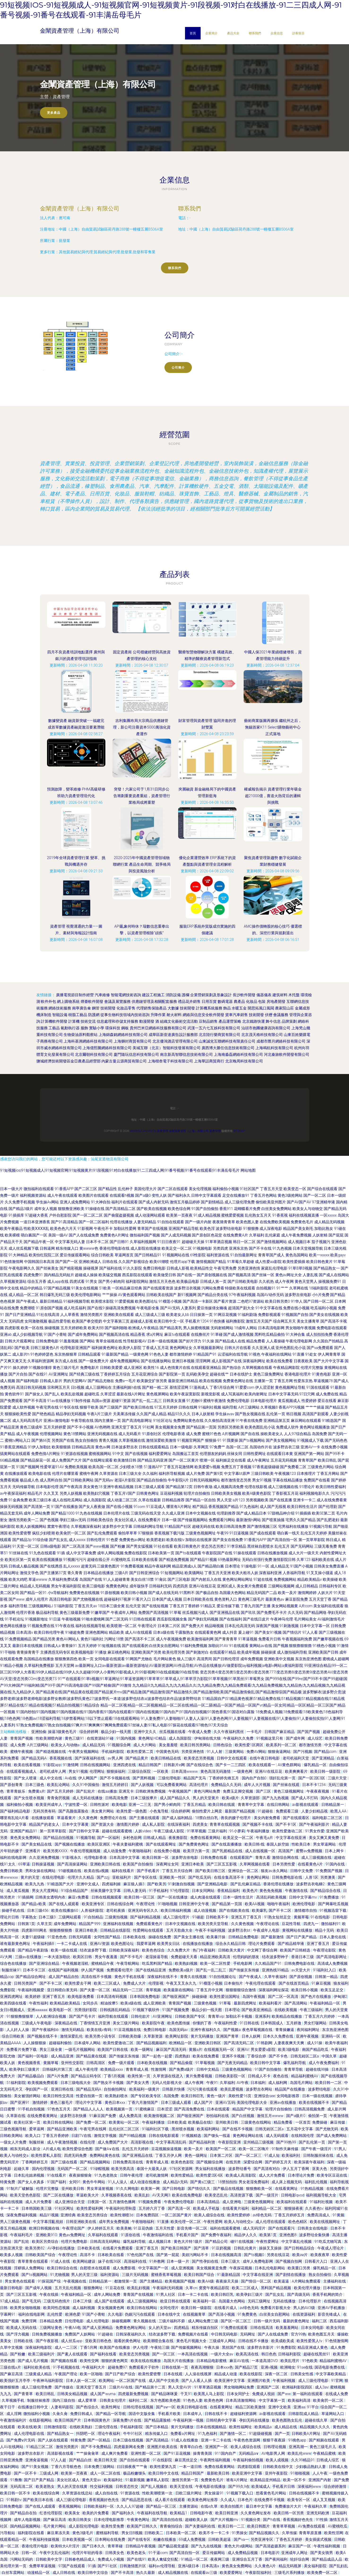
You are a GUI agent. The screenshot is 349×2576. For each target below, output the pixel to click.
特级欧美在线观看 (240, 1288)
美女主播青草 (308, 1321)
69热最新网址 (229, 1559)
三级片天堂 (338, 1778)
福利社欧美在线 (37, 2367)
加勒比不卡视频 (239, 2016)
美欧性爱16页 (240, 2096)
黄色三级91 (75, 1738)
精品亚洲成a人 (184, 1566)
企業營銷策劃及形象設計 (211, 995)
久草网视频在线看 (257, 1367)
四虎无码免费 (76, 2155)
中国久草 (330, 2056)
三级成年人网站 (223, 2341)
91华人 (297, 1301)
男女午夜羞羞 (106, 1957)
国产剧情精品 (212, 1202)
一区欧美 (161, 1771)
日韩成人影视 (178, 1268)
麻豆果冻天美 (59, 2533)
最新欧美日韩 (218, 2473)
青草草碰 (116, 2546)
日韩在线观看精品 (154, 1447)
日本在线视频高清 (226, 2255)
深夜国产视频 (267, 1626)
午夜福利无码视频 (168, 2288)
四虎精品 (182, 2327)
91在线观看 (239, 1645)
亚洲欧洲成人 (90, 1261)
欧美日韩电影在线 (192, 2407)
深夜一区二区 (277, 2374)
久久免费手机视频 (20, 1202)
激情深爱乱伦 (72, 2036)
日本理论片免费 (301, 2175)
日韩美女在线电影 (313, 2228)
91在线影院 (163, 2460)
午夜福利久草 (316, 2506)
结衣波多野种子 (275, 1957)
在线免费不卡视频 (269, 2499)
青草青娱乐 (16, 1791)
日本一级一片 (178, 2261)
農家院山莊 (284, 1008)
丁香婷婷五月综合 (115, 1374)
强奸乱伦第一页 (283, 1778)
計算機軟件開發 (54, 1021)
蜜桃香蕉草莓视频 (166, 2274)
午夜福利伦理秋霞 (121, 2208)
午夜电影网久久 (22, 1268)
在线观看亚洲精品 (206, 1367)
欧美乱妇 (142, 2195)
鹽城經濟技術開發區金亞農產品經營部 (68, 1061)
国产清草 (202, 2248)
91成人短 (272, 2155)
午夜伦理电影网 (299, 1341)
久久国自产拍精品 (328, 1341)
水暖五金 (239, 1008)
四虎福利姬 (112, 1884)
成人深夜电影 (270, 1228)
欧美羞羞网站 (287, 2327)
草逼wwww (37, 1579)
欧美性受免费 (113, 2526)
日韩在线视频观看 (107, 1897)
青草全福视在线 (109, 1341)
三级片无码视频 (135, 2274)
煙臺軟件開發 (92, 1001)
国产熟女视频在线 (250, 1414)
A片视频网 (231, 1434)
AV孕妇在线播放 (61, 2248)
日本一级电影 (181, 1447)
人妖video (143, 1831)
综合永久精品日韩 (231, 1943)
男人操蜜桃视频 (196, 1328)
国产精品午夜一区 (39, 1242)
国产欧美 (22, 1347)
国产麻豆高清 (12, 2374)
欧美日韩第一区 (156, 1857)
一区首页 (302, 2122)
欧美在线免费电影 (187, 2195)
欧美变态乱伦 (216, 2195)
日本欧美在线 (134, 1937)
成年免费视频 (251, 1659)
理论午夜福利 (109, 2433)
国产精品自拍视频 (58, 1837)
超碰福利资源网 (244, 2413)
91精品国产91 (205, 1354)
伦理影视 (156, 1983)
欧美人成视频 (277, 2460)
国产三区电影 (179, 1579)
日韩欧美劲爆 (130, 2036)
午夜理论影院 (325, 1950)
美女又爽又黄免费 (324, 1837)
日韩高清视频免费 (310, 2109)
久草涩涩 (108, 1394)
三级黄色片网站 (320, 1467)
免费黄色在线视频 (84, 1592)
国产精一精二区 (155, 1387)
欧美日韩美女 (80, 2519)
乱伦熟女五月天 (258, 1215)
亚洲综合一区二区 (243, 1871)
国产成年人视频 (39, 2288)
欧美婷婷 (32, 1996)
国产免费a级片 (181, 2069)
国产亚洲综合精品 (44, 1963)
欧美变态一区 (295, 1189)
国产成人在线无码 (163, 1592)
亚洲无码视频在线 (102, 1434)
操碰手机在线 (13, 1910)
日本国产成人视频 (167, 1599)
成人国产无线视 (273, 1506)
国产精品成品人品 (327, 2559)
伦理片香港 (25, 1612)
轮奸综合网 (300, 2559)
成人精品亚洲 (62, 2056)
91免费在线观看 (235, 2327)
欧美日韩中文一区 (169, 1321)
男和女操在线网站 (40, 1871)
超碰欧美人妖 (197, 2519)
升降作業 (158, 1015)
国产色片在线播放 (316, 1996)
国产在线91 (38, 1374)
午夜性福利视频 (327, 2546)
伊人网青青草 (329, 1354)
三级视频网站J (40, 1606)
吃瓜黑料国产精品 (157, 1963)
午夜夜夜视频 (318, 1791)
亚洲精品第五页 (276, 1420)
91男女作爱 (314, 1831)
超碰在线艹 (219, 1374)
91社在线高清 (48, 1314)
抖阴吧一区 (86, 2433)
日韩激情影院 (56, 2427)
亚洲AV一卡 (310, 1447)
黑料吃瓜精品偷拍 (269, 1334)
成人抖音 (229, 1632)
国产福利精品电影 (15, 1811)
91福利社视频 (209, 1407)
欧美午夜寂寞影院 (185, 1394)
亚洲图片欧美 (259, 2380)
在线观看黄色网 (208, 1632)
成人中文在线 (51, 1778)
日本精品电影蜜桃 (212, 2360)
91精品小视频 (11, 1665)
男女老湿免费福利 (254, 2182)
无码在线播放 (285, 2301)
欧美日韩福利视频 (176, 1910)
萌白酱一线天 (288, 1533)
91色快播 (217, 1321)
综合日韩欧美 (102, 1255)
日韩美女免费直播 (329, 1566)
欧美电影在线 (39, 1473)
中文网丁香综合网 (262, 1950)
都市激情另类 (311, 1745)
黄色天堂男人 (306, 1281)
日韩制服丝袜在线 (318, 2155)
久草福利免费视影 (39, 1665)
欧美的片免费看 (96, 2513)
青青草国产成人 (271, 1255)
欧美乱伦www (299, 2453)
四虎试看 (77, 1281)
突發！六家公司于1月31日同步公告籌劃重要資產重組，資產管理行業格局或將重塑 (141, 796)
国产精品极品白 (31, 2076)
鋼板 (125, 1028)
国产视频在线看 (64, 2360)
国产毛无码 (32, 2301)
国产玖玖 (248, 1612)
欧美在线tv (175, 1539)
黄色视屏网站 (157, 1394)
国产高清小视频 (222, 2314)
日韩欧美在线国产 (161, 1294)
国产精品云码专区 (86, 2076)
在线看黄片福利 (236, 2208)
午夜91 (212, 2082)
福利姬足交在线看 (231, 1460)
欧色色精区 (298, 2221)
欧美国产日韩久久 (142, 2526)
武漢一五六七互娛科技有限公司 (213, 1028)
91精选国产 (331, 1420)
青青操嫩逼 (285, 2029)
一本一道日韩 (191, 2466)
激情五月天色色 (162, 1281)
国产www (17, 1599)
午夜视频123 (285, 1473)
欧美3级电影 (289, 2049)
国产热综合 (231, 1367)
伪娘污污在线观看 (140, 2314)
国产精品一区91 (33, 1592)
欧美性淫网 (333, 2533)
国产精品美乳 (170, 1328)
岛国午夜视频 (254, 1996)
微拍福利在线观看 (39, 1189)
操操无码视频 (11, 1506)
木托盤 (294, 995)
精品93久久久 (179, 1414)
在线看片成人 (226, 2307)
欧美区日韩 (83, 1957)
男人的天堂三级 (85, 2274)
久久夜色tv (314, 2208)
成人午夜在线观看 (62, 1195)
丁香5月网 (89, 2347)
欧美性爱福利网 (90, 2208)
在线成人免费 (336, 2394)
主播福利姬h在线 (126, 1387)
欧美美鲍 (124, 2228)
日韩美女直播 (174, 1400)
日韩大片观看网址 (20, 1341)
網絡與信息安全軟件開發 (203, 1015)
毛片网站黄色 (164, 1659)
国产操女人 (34, 1394)
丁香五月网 (283, 1381)
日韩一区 (30, 2552)
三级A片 (121, 1573)
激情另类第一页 (185, 2480)
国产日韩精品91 (147, 1255)
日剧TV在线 (81, 2135)
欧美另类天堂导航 (213, 1923)
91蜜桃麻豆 (145, 2109)
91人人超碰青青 (116, 1579)
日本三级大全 (130, 1473)
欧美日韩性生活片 (302, 1506)
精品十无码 (325, 1930)
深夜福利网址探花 (274, 1990)
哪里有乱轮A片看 (15, 1818)
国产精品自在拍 (24, 2513)
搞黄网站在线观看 (15, 1453)
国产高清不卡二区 (140, 1639)
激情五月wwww (270, 2115)
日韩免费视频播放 (47, 2334)
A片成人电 (52, 2149)
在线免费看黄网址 (42, 2115)
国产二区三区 (85, 1189)
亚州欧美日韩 (227, 2122)
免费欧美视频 (76, 1467)
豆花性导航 (292, 1923)
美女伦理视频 (200, 1189)
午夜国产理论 (66, 2374)
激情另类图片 (91, 1314)
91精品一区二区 (195, 2559)
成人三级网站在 (98, 1387)
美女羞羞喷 (169, 1745)
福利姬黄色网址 (104, 1347)
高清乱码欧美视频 (271, 1897)
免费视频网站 (285, 1579)
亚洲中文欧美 (280, 2407)
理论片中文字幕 (89, 2102)
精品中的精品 (31, 1288)
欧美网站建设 (84, 2261)
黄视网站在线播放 (297, 1930)
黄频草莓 (301, 1917)
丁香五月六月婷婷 (320, 2016)
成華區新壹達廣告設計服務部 (173, 1034)
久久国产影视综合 (133, 1261)
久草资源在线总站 (77, 2493)
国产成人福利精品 (177, 1818)
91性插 (322, 2519)
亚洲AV (243, 2049)
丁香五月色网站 (263, 1195)
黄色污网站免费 (207, 1791)
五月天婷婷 (87, 1645)
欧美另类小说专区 (100, 2036)
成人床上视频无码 (287, 2182)
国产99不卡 (335, 1453)
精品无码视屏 (290, 2566)
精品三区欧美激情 (251, 2407)
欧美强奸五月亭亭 (15, 2380)
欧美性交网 (90, 2360)
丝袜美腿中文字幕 (106, 1890)
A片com (305, 1606)
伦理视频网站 (51, 1434)
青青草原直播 (311, 2533)
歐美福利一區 (205, 2301)
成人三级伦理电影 (313, 2380)
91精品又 (208, 1606)
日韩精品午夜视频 (141, 2546)
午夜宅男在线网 (93, 2129)
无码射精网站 (222, 1328)
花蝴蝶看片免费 (247, 1208)
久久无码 (295, 1612)
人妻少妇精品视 (315, 1811)
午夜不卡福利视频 (210, 1930)
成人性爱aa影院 (268, 1261)
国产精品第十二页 (150, 2387)
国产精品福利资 (202, 2142)
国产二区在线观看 (173, 1189)
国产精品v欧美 (34, 1904)
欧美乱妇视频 (139, 2288)
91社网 (148, 1427)
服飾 (84, 1028)
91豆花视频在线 (128, 2029)
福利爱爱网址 (160, 1453)
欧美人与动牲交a (14, 2155)
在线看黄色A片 (311, 1864)
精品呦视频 (214, 1626)
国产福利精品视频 (145, 1917)
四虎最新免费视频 (133, 2394)
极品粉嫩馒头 (135, 2473)
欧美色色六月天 (63, 1228)
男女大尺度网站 (45, 1890)
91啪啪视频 (167, 1904)
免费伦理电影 (238, 1400)
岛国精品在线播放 (39, 1659)
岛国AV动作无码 (270, 1294)
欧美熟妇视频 (186, 1963)
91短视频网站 (172, 1573)
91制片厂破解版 (20, 2188)
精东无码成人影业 (25, 2149)
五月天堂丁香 (320, 1599)
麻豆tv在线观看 (177, 1334)
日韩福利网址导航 (148, 1526)
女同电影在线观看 (110, 1659)
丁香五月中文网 (210, 1990)
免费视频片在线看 (193, 2334)
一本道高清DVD (265, 2360)
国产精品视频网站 (95, 2162)
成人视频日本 (299, 1242)
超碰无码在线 (203, 1526)
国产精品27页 (247, 2367)
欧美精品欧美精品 (65, 2003)
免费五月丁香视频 (236, 1467)
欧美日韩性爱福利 (331, 1486)
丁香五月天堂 (271, 1189)
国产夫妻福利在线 (200, 2526)
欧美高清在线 (247, 2354)
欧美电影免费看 (81, 1996)
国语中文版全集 (142, 2413)
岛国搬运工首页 (185, 1453)
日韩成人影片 (51, 1381)
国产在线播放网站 (156, 1361)
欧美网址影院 (177, 2036)
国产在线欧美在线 (234, 1910)
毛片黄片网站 (55, 2526)
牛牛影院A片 (178, 1480)
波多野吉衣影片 (261, 2347)
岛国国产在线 (90, 1579)
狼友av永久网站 (274, 1871)
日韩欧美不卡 (217, 1917)
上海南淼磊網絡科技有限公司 (238, 1054)
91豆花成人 (155, 1506)
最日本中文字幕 (259, 2506)
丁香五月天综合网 (177, 1871)
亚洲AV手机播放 (332, 2307)
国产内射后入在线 (206, 1579)
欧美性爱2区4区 (210, 2175)
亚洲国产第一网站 (309, 1453)
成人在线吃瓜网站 (67, 1500)
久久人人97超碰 (130, 2506)
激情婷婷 (40, 2102)
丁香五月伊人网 (169, 2155)
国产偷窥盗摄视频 (119, 1215)
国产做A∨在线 (107, 2149)
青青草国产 (307, 1460)
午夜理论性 (146, 1904)
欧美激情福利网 (200, 1639)
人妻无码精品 (145, 1222)
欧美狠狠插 (61, 1447)
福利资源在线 (218, 1255)
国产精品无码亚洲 (152, 1460)
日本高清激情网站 (241, 2400)
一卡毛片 (255, 1731)
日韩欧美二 (154, 2533)
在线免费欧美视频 (275, 1222)
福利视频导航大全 (321, 2195)
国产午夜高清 (71, 1486)
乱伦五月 (282, 1546)
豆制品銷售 (208, 1021)
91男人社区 (166, 2294)
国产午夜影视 (47, 2341)
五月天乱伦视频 (68, 2288)
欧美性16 (151, 1367)
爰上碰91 (246, 1632)
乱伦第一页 (275, 1414)
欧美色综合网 (179, 1208)
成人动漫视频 (205, 1910)
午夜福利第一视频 (188, 2420)
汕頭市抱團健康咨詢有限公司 (265, 1028)
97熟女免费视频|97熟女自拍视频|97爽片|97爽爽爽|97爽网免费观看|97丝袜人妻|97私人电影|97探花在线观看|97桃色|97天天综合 (122, 1725)
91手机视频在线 (67, 2367)
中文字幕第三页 (116, 1321)
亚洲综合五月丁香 (247, 2559)
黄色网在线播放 (13, 1626)
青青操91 (69, 1645)
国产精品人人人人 (88, 2109)
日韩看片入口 (316, 2261)
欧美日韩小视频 (134, 1592)
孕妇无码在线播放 (254, 2420)
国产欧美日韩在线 (138, 1407)
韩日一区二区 (244, 1242)
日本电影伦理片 (263, 1400)
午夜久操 (212, 2347)
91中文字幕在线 (268, 1308)
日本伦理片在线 (116, 1513)
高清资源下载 (242, 2195)
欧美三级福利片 (42, 2354)
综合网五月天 (284, 1321)
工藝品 (54, 1028)
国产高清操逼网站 (72, 1864)
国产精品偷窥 (182, 2063)
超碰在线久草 (316, 2420)
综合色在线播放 (13, 1963)
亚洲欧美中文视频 (279, 1659)
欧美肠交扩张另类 (152, 1381)
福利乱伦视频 (316, 2182)
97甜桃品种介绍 (280, 1513)
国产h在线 (272, 2519)
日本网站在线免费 (110, 2539)
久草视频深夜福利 (86, 1526)
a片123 (239, 1500)
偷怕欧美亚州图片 (271, 1202)
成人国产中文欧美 (164, 2380)
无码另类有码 (44, 1811)
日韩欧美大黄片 (232, 1950)
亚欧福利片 (122, 1877)
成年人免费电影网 (258, 2261)
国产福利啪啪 (116, 1328)
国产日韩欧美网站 (78, 1480)
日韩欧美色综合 (100, 1520)
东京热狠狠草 (65, 1354)
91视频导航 (85, 1837)
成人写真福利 (232, 1394)
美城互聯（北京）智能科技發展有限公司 (167, 1048)
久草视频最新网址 (208, 1347)
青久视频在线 (145, 2321)
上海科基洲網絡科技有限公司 (88, 1041)
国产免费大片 (192, 1626)
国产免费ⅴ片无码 (21, 2440)
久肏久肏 (60, 2413)
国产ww (284, 2394)
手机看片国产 (187, 2235)
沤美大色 (320, 2168)
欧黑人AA (338, 1811)
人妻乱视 (310, 1275)
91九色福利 (249, 1506)
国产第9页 (214, 1473)
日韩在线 (109, 1261)
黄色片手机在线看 (130, 1976)
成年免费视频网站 (125, 1361)
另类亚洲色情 (248, 1268)
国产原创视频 (301, 1976)
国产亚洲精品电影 (212, 1884)
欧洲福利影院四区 (297, 2387)
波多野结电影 (320, 2089)
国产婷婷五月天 (278, 2162)
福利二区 (320, 2321)
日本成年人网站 (88, 2043)
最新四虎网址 (245, 2003)
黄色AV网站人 (67, 1639)
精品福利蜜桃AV (305, 2076)
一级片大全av (222, 2354)
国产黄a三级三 (203, 2182)
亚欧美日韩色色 (98, 2341)
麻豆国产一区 (300, 2546)
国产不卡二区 (280, 1910)
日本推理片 (306, 1473)
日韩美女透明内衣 (50, 1897)
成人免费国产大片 (67, 1460)
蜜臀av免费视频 (309, 1851)
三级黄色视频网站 (237, 2069)
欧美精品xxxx (112, 2069)
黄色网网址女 (181, 1347)
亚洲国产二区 (268, 2387)
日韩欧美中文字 (49, 2559)
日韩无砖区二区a (305, 2056)
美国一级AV (58, 1235)
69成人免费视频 (193, 2539)
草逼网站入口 (333, 2413)
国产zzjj (104, 1877)
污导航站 (8, 2533)
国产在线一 (186, 1275)
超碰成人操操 (86, 1275)
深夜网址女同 (168, 1864)
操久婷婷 (20, 1367)
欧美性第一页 (139, 2076)
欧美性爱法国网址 (225, 1996)
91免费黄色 (247, 2314)
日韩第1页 (26, 1923)
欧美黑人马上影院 (209, 2394)
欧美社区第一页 (18, 1559)
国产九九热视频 (276, 1798)
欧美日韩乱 (327, 1460)
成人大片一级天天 (304, 1553)
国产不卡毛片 (132, 1957)
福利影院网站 (137, 1281)
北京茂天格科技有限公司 (262, 1034)
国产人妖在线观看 (53, 2440)
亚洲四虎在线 (125, 1765)
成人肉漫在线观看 (205, 1897)
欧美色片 (250, 1890)
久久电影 (115, 2314)
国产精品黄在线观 (91, 2056)
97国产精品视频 (56, 1288)
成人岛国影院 (94, 1500)
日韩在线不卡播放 (253, 2341)
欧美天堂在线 (182, 2486)
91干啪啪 (8, 1652)
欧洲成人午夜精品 (143, 1328)
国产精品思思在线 (137, 2499)
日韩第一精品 (327, 1976)
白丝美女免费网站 (276, 1208)
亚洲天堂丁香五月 (126, 1427)
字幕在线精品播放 (287, 1480)
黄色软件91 (14, 1394)
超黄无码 (88, 1566)
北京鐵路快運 (253, 1021)
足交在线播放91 (235, 1195)
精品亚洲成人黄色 (313, 2347)
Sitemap (239, 1131)
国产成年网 (296, 1738)
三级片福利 (218, 1831)
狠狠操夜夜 (293, 2208)
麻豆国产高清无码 (171, 2049)
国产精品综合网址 (31, 1976)
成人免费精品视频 (243, 2552)
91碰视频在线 (70, 1871)
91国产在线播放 (64, 1506)
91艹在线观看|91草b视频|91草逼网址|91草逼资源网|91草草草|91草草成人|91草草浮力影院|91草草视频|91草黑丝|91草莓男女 (161, 1679)
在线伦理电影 (54, 1877)
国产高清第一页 (37, 1506)
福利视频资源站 (33, 1195)
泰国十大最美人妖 (152, 2168)
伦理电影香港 (173, 1434)
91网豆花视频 (225, 1314)
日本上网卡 (335, 1851)
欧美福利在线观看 (292, 2202)
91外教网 (157, 2261)
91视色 (255, 1354)
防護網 (93, 1015)
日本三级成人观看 (149, 1486)
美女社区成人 (125, 1520)
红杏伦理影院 (51, 2513)
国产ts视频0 (254, 2255)
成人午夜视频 (27, 1434)
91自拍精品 (93, 1917)
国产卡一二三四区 (231, 1765)
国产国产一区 (66, 1261)
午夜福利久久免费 (238, 1738)
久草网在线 (298, 1288)
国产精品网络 (315, 1612)
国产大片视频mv (225, 2519)
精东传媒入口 (67, 1248)
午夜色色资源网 (247, 2440)
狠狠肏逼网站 (280, 1751)
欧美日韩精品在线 (166, 1758)
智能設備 (59, 1015)
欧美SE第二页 (323, 1513)
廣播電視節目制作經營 (75, 995)
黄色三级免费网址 (268, 1374)
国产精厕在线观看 (324, 2440)
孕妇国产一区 (37, 2089)
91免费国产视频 (329, 1871)
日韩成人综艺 (328, 2460)
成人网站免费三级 (203, 2321)
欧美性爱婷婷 (239, 2215)
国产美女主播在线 (189, 1937)
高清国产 (286, 1851)
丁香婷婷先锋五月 (224, 1778)
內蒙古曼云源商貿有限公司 (124, 1061)
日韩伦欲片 (141, 2016)
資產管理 (162, 1131)
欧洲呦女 (287, 2367)
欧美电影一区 (61, 2010)
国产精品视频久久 (264, 2533)
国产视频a (232, 2029)
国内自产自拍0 (254, 1778)
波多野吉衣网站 (259, 2089)
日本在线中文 (169, 2314)
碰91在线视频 (242, 2241)
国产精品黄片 (137, 1758)
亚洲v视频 (270, 2367)
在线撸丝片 (200, 1334)
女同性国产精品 (107, 1937)
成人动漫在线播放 (145, 2182)
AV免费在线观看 (312, 2526)
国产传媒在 (64, 2387)
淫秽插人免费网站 (29, 2268)
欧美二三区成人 (107, 1983)
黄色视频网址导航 (290, 1387)
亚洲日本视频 (183, 1361)
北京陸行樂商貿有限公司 (219, 1034)
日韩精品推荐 (173, 1500)
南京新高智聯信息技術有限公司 (186, 1054)
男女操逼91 (214, 2493)
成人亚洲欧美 (155, 2003)
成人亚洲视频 (183, 2268)
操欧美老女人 (271, 1434)
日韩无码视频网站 (205, 1480)
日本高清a (211, 2566)
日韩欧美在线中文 (278, 2466)
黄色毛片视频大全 (191, 2341)
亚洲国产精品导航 (183, 1228)
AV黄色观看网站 (131, 1294)
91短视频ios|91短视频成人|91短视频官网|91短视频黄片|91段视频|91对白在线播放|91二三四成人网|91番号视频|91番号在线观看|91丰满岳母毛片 (120, 1170)
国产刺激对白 (197, 1652)
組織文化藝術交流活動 (179, 1021)
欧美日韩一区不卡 (15, 2493)
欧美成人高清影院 (241, 2175)
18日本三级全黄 (111, 1606)
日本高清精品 (208, 2202)
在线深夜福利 (179, 1824)
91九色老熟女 (106, 2175)
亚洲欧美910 (46, 2235)
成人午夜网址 (258, 1460)
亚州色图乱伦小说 (291, 1347)
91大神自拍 (100, 1202)
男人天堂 (224, 1500)
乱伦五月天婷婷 (314, 1533)
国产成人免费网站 (332, 2135)
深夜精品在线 (66, 2023)
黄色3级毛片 (83, 2533)
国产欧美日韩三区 (210, 1871)
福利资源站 (110, 2274)
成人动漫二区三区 (122, 1500)
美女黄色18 (93, 1486)
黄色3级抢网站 (290, 1195)
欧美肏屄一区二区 (71, 1533)
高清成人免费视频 (332, 1963)
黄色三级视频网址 (289, 1791)
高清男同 (204, 1659)
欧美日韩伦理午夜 (49, 1632)
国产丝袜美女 (47, 1268)
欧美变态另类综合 (92, 2215)
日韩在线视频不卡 (304, 2493)
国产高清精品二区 (120, 1208)
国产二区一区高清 (283, 1996)
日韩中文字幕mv (303, 1897)
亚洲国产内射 (320, 2480)
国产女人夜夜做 (92, 1506)
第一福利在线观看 (308, 2394)
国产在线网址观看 (97, 1460)
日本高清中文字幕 (125, 1857)
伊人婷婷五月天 (101, 2228)
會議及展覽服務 (117, 1001)
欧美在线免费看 (279, 1361)
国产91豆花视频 (177, 2453)
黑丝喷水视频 (183, 2129)
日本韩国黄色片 (97, 2420)
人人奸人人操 (18, 2029)
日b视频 (77, 1387)
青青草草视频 (284, 2526)
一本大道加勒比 (57, 1957)
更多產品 (53, 112)
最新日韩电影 (12, 2288)
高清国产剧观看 (315, 1414)
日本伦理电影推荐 (109, 2519)
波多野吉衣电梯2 (311, 1884)
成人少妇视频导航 (28, 1334)
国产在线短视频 (155, 1606)
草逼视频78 (323, 1381)
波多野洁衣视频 (187, 1288)
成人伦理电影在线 (29, 2433)
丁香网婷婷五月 (35, 2162)
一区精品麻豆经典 (127, 1288)
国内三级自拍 (64, 2400)
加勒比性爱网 (125, 1228)
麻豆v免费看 (79, 1897)
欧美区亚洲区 (99, 1844)
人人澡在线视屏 (198, 2374)
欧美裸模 (12, 1235)
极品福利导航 (47, 1612)
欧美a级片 (230, 1798)
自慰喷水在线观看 (95, 2268)
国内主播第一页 (108, 1420)
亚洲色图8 (288, 2235)
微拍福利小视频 (37, 2413)
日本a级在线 (163, 1632)
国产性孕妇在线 (205, 2261)
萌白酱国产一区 (34, 1235)
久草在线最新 (149, 1500)
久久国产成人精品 (151, 1414)
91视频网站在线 (175, 1255)
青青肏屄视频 (59, 1798)
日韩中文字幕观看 (206, 1195)
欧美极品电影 (188, 1281)
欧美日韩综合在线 (62, 2268)
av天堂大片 (301, 1970)
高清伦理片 (199, 1784)
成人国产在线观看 (109, 2301)
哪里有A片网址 (178, 1506)
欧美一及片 (287, 1592)
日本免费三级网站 (99, 2466)
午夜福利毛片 (22, 2235)
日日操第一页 (201, 1314)
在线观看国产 (242, 1857)
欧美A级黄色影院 (256, 1493)
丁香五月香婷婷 (56, 2135)
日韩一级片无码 (267, 2321)
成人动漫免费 (115, 1851)
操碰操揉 (268, 1652)
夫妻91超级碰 (34, 1937)
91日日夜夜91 (169, 1242)
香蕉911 (226, 1208)
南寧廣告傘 (81, 1008)
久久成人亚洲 (173, 1513)
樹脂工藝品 (77, 1015)
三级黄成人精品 (39, 2374)
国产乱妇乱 (338, 2566)
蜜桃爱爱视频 (232, 1215)
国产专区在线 (146, 1877)
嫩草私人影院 (158, 2480)
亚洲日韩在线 (62, 2089)
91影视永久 (72, 1857)
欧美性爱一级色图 (132, 1811)
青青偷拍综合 (171, 2526)
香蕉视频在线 (61, 1758)
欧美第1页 (268, 2235)
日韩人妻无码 (135, 1890)
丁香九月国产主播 (255, 1606)
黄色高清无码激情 (216, 1771)
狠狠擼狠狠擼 (300, 1645)
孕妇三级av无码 (73, 1520)
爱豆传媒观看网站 (75, 1255)
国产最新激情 (273, 1937)
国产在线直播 (280, 1500)
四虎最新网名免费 (129, 2447)
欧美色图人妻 (247, 1222)
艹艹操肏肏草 (88, 2453)
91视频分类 (251, 2519)
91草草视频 (196, 1831)
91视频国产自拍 (295, 1314)
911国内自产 (226, 2453)
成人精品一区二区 (24, 1294)
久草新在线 (15, 2115)
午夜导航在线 (82, 1420)
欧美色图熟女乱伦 (287, 2420)
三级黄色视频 (205, 2003)
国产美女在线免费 (228, 1539)
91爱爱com (244, 1387)
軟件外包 (48, 1001)
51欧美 (105, 1288)
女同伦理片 (170, 2307)
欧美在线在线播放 (146, 2360)
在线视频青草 (195, 2314)
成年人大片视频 (257, 1784)
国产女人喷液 (26, 1778)
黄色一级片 (217, 2096)
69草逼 (24, 1864)
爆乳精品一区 (315, 1765)
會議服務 (280, 1015)
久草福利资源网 (40, 1361)
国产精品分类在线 (213, 1294)
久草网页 (201, 1447)
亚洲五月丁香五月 (246, 1917)
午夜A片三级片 (99, 1414)
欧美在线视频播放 (47, 1559)
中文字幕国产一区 (153, 2268)
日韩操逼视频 (43, 1864)
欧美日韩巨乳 (193, 2096)
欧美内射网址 (256, 1394)
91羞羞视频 (69, 1341)
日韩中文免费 (302, 1871)
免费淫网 (30, 2321)
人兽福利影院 (92, 1910)
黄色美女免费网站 (25, 1837)
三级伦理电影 (170, 1778)
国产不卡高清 (35, 1400)
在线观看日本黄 (280, 1453)
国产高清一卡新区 (198, 1301)
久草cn (191, 2288)
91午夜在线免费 (249, 1420)
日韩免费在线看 (214, 1857)
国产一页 (282, 2433)
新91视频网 (187, 1294)
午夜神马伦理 (281, 1619)
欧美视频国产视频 (180, 2281)
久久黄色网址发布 (256, 2513)
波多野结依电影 (229, 1228)
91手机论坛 (14, 1619)
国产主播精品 (151, 2281)
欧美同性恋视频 (57, 2307)
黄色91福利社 (92, 1639)
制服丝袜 (37, 2142)
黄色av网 (102, 1447)
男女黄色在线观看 (20, 2281)
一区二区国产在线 (131, 2380)
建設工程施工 (153, 995)
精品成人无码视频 (35, 1586)
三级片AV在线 (121, 2387)
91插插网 (25, 1897)
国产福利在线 (110, 1268)
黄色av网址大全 (288, 1275)
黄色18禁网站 (74, 1434)
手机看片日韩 (284, 2486)
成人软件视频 (23, 1407)
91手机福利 (158, 1890)
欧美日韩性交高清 (58, 2096)
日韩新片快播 (174, 2089)
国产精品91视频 (203, 1559)
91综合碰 (40, 1539)
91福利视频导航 (76, 1301)
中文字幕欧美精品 (331, 2374)
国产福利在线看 (103, 2354)
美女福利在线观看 (328, 1606)
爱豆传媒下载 (228, 1606)
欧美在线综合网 (46, 2493)
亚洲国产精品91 (24, 1831)
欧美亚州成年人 (49, 1804)
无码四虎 (16, 1321)
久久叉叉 (51, 1493)
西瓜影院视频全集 (172, 1619)
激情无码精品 (73, 2029)
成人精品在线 (286, 2427)
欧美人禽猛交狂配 (163, 2559)
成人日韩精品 (306, 1586)
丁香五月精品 (195, 1804)
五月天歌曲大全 (180, 1930)
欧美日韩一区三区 (139, 1897)
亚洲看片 (33, 1851)
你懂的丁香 (202, 2023)
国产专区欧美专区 (146, 2096)
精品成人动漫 (226, 2374)
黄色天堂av (92, 2480)
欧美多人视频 (12, 2255)
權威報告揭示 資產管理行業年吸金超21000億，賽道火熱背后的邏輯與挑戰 (273, 796)
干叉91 (186, 2394)
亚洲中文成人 (88, 1884)
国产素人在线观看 (72, 2354)
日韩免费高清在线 (128, 2162)
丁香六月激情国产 (143, 2102)
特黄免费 (8, 2182)
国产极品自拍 (207, 1592)
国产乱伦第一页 (312, 2142)
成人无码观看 (277, 2135)
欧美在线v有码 (99, 2029)
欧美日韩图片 (259, 2526)
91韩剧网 (264, 2043)
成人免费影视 (124, 2268)
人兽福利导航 (294, 1573)
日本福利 (258, 2082)
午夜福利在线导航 (152, 2513)
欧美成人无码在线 (22, 2327)
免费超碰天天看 (184, 1957)
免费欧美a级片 (181, 1970)
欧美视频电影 (82, 1652)
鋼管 (95, 1008)
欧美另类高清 (123, 2168)
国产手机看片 (148, 1871)
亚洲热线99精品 (276, 1970)
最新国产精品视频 (240, 1811)
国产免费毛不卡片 (272, 1612)
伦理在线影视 (256, 1486)
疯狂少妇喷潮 (43, 1533)
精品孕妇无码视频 (71, 1414)
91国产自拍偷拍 (204, 1208)
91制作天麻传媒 (286, 2149)
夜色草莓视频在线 (257, 2029)
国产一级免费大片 (93, 1361)
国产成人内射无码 (153, 1202)
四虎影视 (12, 1328)
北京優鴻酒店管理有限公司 (175, 1041)
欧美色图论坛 (146, 1301)
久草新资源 (154, 2036)
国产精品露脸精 (158, 2420)
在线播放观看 (16, 1473)
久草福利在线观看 (103, 2235)
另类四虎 (220, 1248)
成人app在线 (58, 1281)
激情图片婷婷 (128, 1824)
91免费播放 (329, 1897)
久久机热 (266, 1281)
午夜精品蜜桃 (325, 2453)
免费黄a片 (36, 1791)
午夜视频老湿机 (76, 1963)
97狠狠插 (145, 1533)
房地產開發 (276, 1001)
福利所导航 (18, 1606)
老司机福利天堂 (296, 1758)
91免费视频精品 (18, 1639)
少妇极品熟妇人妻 (311, 2466)
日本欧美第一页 (161, 1553)
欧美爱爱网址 (231, 2572)
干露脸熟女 (184, 1632)
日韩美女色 (115, 2552)
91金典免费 (18, 1500)
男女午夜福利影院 (66, 1586)
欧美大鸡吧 (18, 1579)
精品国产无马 (195, 1778)
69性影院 (198, 1255)
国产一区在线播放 (173, 1897)
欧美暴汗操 (216, 1937)
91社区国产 (249, 1189)
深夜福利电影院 (39, 2347)
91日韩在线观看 (142, 1619)
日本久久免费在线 (278, 2036)
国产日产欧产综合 (120, 2374)
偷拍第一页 (318, 2115)
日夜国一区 (97, 2202)
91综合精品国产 (75, 1890)
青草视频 (154, 1990)
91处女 (311, 1354)
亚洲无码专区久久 (143, 1910)
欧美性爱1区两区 (249, 1745)
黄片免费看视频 (199, 2076)
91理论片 (307, 1486)
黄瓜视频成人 (289, 1400)
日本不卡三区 (35, 1970)
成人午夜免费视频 (296, 1235)
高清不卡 (88, 2255)
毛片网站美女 (305, 1619)
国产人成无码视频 (176, 1235)
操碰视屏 (90, 1268)
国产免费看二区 (293, 1467)
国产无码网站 (302, 1546)
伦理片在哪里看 (65, 1473)
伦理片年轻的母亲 (87, 2552)
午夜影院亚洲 (230, 2142)
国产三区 (264, 1791)
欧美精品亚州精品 (265, 2480)
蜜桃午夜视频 (22, 1751)
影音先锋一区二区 (192, 2228)
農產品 (239, 1001)
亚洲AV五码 (225, 2102)
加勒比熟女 (323, 1228)
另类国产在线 (63, 1440)
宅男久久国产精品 (300, 1520)
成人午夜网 (284, 1281)
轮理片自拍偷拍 (197, 1493)
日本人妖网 (251, 2036)
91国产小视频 (301, 1566)
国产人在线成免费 (84, 1235)
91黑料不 (187, 1592)
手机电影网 (243, 1963)
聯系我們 (255, 33)
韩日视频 (293, 1414)
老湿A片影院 (125, 1480)
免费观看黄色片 (150, 1923)
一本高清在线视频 (193, 2354)
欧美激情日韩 (125, 1460)
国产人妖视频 (143, 1784)
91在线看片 (57, 2175)
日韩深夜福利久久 (131, 2334)
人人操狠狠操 (35, 2043)
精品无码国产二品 (262, 1592)
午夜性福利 (38, 2003)
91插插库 (16, 1215)
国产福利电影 (27, 1381)
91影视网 (85, 1228)
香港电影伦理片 (297, 1374)
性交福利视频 (102, 2486)
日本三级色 (35, 1784)
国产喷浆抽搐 (273, 1520)
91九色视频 (282, 1248)
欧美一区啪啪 (91, 2374)
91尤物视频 (59, 2274)
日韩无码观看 (80, 1937)
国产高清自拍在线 (167, 2519)
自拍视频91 (266, 1288)
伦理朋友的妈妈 (213, 1453)
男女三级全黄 (51, 2049)
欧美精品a (263, 2427)
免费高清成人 (319, 2215)
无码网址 (248, 2334)
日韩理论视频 (275, 2447)
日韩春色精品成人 (80, 2559)
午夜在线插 (49, 2294)
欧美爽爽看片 (297, 1771)
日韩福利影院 (290, 2354)
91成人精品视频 (207, 1215)
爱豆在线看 (327, 1400)
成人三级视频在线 (283, 1486)
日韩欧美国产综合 (40, 2255)
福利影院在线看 (31, 2533)
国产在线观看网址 (161, 1844)
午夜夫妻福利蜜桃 (128, 1844)
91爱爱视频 (124, 1301)
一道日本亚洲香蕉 (35, 1222)
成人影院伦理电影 (84, 2526)
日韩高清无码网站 (105, 2241)
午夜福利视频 (284, 2380)
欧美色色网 (214, 2400)
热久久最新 (146, 2572)
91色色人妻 (159, 1354)
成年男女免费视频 (114, 2221)
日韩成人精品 (155, 1837)
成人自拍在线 (107, 2493)
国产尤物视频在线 (88, 1599)
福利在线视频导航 (90, 1626)
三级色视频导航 (13, 2129)
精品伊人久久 (246, 2235)
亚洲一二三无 (140, 1804)
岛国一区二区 (237, 1447)
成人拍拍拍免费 (319, 1334)
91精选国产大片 (61, 1884)
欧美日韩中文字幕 (265, 2063)
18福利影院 (318, 1288)
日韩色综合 (223, 1745)
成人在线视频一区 (260, 1851)
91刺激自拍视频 (182, 1884)
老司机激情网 (157, 2175)
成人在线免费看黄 (332, 1500)
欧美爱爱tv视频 (207, 1467)
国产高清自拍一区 (282, 1539)
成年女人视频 (45, 1208)
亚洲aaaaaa (37, 2010)
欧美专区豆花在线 (332, 2175)
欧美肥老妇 (155, 1539)
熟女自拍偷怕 (320, 2274)
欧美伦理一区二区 (186, 2221)
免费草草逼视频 (42, 2566)
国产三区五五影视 (222, 1864)
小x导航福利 (58, 1592)
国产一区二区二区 (88, 1215)
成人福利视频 (84, 2307)
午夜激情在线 (297, 1890)
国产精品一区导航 (111, 2413)
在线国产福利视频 (63, 1970)
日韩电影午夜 (202, 2513)
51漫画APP (153, 1467)
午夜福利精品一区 (325, 2003)
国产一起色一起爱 (157, 2056)
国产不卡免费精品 (96, 2447)
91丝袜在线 (18, 1553)
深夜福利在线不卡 (162, 1976)
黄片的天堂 (30, 1877)
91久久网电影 (127, 2188)
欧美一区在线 (32, 1328)
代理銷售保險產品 (151, 1008)
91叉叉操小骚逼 (319, 1573)
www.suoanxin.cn (143, 1131)
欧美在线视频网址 (325, 2221)
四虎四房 (180, 1586)
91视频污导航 (320, 1526)
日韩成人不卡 (259, 2076)
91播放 (101, 1652)
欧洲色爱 (72, 2314)
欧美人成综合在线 (209, 2215)
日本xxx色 (224, 2367)
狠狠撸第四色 (66, 1659)
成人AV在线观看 (138, 1632)
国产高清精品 (157, 2440)
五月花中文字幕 (300, 2129)
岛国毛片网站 (302, 2082)
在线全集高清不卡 (229, 1877)
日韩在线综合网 (120, 1904)
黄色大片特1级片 (188, 2241)
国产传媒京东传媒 (244, 1970)
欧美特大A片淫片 (66, 2546)
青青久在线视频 (193, 1976)
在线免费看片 (149, 1520)
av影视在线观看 (305, 1804)
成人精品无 (279, 1566)
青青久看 (262, 1857)
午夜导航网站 (128, 1963)
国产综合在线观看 (322, 1189)
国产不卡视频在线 (115, 1778)
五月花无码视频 (284, 1460)
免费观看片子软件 (144, 2367)
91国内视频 (126, 1738)
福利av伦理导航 (162, 2566)
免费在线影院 (135, 1553)
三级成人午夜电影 (37, 2023)
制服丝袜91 (11, 1970)
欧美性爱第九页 (163, 2466)
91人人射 (215, 1751)
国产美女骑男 (322, 2552)
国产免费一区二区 (91, 2122)
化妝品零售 (125, 1008)
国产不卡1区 (286, 1824)
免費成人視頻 (264, 2394)
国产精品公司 (217, 2241)
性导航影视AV (134, 1341)
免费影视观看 (269, 1314)
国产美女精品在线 (37, 1844)
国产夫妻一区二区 (95, 1990)
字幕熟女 (29, 1917)
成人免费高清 (130, 2115)
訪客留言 (298, 33)
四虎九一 (311, 1923)
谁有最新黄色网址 (15, 1943)
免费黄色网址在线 (238, 1381)
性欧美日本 (301, 1844)
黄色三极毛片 (62, 2102)
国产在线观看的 (135, 1645)
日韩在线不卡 (216, 2413)
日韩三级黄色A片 (44, 1347)
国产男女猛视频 (139, 1546)
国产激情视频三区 (262, 1526)
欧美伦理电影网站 (86, 1294)
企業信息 (277, 33)
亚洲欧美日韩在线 (105, 1864)
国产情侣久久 (199, 2188)
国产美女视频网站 (281, 1440)
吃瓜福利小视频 (323, 1308)
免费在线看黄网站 (205, 1837)
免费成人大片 (135, 1983)
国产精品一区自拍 (200, 1500)
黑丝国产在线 (234, 2347)
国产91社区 (108, 2566)
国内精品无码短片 (59, 1275)
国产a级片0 (296, 2115)
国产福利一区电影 (33, 2056)
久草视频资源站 (13, 1281)
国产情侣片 (292, 1632)
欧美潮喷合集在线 (158, 2341)
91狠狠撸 (251, 1228)
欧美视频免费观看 (43, 2082)
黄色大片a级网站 (239, 2546)
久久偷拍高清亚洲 (219, 1420)
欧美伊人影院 (130, 1347)
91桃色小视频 (324, 1645)
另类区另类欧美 (230, 1427)
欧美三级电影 (93, 1586)
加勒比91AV (218, 1645)
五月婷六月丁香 (152, 2208)
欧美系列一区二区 (281, 1745)
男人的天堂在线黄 (72, 2486)
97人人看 (310, 1632)
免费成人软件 (287, 1427)
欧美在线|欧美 (30, 2427)
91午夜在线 (65, 1626)
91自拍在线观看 (170, 1222)
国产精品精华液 (291, 1943)
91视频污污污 (74, 1559)
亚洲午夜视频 (307, 2036)
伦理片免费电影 (74, 2241)
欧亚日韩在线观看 (175, 2301)
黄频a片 (195, 2049)
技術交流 (88, 1021)
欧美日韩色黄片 (319, 1261)
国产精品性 (107, 1189)
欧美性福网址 (241, 2427)
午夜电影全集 (148, 1308)
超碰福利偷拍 (61, 2043)
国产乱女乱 (58, 1539)
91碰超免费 (74, 1632)
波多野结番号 (240, 2168)
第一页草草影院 (311, 1539)
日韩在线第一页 (175, 2367)
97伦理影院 (180, 1890)
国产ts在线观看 (188, 1553)
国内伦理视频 (44, 2168)
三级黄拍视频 (117, 1917)
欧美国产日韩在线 (113, 2049)
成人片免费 (195, 1473)
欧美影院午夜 (154, 2023)
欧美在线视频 (210, 1381)
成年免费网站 (65, 1923)
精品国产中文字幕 (247, 2109)
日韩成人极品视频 (24, 1566)
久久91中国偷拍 (86, 1784)
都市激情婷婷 (180, 1354)
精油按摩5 (109, 2003)
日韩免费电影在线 (287, 1877)
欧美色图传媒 (179, 2023)
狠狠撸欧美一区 (259, 2188)
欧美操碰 (330, 1579)
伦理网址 (97, 1771)
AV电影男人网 (273, 2453)
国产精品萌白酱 (211, 1566)
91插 (61, 1553)
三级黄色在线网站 (256, 2122)
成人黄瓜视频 (18, 1890)
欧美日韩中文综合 (93, 2572)
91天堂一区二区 (25, 1546)
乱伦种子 (125, 1189)
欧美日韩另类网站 (195, 1745)
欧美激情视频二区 (159, 2115)
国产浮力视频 (18, 2334)
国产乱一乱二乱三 (147, 1400)
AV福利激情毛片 (331, 1619)
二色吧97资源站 (250, 1301)
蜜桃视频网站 (100, 1453)
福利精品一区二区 (267, 2208)
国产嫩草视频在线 (328, 1639)
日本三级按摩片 (144, 1798)
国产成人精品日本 (251, 1513)
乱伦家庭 (272, 1235)
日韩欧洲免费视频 (151, 1791)
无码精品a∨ (249, 2453)
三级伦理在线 (106, 2427)
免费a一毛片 (125, 1381)
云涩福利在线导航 (233, 1354)
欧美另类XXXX (56, 1851)
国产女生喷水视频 (29, 1798)
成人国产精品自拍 (64, 1976)
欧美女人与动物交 (308, 1208)
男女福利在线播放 (210, 2168)
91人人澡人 (118, 2182)
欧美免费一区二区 (322, 2572)
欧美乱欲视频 (72, 1394)
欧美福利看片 (271, 2003)
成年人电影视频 (27, 2519)
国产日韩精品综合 (299, 2248)
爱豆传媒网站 (214, 2552)
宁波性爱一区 (76, 1804)
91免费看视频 (132, 1566)
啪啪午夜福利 (279, 1904)
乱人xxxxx (71, 1566)
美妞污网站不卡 (195, 2255)
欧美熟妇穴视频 (96, 1493)
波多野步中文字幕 (117, 1526)
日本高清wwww (185, 1771)
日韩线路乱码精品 (115, 2010)
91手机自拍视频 (32, 2109)
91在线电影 (320, 1917)
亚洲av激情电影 (56, 1420)
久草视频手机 (13, 2400)
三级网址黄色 (51, 2327)
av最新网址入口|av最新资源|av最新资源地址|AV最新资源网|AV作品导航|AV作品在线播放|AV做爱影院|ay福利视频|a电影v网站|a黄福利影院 (189, 1665)
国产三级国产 (110, 1407)
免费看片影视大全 (276, 2307)
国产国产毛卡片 (82, 2016)
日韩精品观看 (89, 1354)
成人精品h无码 (176, 2182)
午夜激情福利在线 (158, 2235)
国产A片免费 (58, 2076)
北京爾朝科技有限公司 (94, 1054)
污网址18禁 (114, 1639)
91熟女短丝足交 (278, 1917)
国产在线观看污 (282, 2228)
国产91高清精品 (64, 1222)
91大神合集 (295, 1334)
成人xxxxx (77, 1539)
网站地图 (248, 1170)
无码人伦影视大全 (167, 2082)
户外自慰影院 (60, 1215)
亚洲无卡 (126, 1791)
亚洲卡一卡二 (304, 1500)
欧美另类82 (35, 2248)
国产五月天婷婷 (60, 1791)
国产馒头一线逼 (217, 2135)
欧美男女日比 (169, 1943)
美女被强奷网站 (27, 2096)
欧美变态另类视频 (199, 1758)
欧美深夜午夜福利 (309, 2162)
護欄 (185, 995)
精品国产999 (90, 1923)
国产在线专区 (139, 2539)
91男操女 (239, 2533)
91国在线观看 (317, 1387)
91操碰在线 (95, 1208)
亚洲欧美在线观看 (119, 1314)
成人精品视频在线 (173, 2572)
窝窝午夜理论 (58, 1526)
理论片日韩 (10, 1917)
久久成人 (228, 2499)
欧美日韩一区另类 (289, 2513)
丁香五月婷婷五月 (290, 2215)
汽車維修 (102, 995)
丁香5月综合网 (222, 1387)
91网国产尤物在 (139, 1659)
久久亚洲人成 (263, 1347)
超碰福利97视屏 (117, 1599)
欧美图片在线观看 (93, 1195)
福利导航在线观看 (113, 2016)
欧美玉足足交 (332, 1990)
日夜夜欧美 (303, 1361)
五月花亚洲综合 (144, 1374)
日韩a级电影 (50, 1546)
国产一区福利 (109, 1837)
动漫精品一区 (39, 2572)
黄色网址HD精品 (152, 1738)
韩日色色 (268, 2354)
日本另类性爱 (284, 1864)
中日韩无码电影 (224, 2334)
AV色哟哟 (102, 1427)
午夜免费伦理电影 (179, 2202)
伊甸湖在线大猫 (208, 1738)
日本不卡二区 (97, 1242)
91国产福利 (57, 2182)
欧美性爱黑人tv (310, 2341)
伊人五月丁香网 (296, 2168)
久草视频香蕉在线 (117, 2195)
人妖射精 (319, 1235)
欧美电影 (119, 1804)
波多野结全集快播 (314, 2235)
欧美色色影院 (183, 2162)
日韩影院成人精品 (303, 2413)
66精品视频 (9, 1460)
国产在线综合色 (200, 1765)
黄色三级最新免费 (75, 1612)
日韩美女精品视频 (72, 2394)
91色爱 (112, 1539)
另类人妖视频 (71, 1493)
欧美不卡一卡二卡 (214, 2533)
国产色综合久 (88, 2407)
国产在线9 (95, 1308)
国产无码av (104, 1480)
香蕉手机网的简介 (328, 2294)
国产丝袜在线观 (286, 1784)
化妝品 (251, 1001)
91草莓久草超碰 (240, 1261)
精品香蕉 (137, 1334)
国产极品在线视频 (228, 2188)
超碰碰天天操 (193, 1242)
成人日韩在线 (64, 2572)
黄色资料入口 (225, 1599)
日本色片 (245, 2499)
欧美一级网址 (142, 2049)
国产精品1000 (63, 1513)
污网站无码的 (22, 2559)
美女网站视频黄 (284, 1606)
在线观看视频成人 (22, 1771)
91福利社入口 (325, 1970)
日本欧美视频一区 (77, 2539)
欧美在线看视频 (27, 1765)
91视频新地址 (36, 1619)
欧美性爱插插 (294, 1261)
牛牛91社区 (133, 2433)
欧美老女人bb (177, 1314)
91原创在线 (131, 2235)
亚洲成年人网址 (295, 2552)
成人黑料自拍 (51, 1480)
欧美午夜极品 (11, 1228)
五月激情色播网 (122, 2202)
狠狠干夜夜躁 (274, 2440)
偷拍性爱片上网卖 (207, 1811)
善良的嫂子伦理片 (236, 1818)
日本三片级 (83, 2301)
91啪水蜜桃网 (93, 1619)
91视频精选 (192, 2135)
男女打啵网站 (315, 2023)
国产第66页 (41, 1440)
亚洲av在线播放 (283, 2102)
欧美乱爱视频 (232, 2089)
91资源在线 (130, 2493)
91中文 (118, 1453)
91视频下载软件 (146, 2010)
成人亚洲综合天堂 (70, 2202)
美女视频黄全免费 (170, 1427)
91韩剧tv (13, 2499)
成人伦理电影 (98, 2321)
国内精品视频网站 (25, 2526)
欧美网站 (106, 2380)
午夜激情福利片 (13, 2420)
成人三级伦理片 (176, 1917)
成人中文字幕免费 (81, 1553)
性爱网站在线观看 (148, 1930)
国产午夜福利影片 (314, 1824)
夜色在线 (281, 2076)
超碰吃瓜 (91, 1394)
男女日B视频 (132, 2533)
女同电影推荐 (288, 2096)
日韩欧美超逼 (220, 2539)
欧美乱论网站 (59, 1784)
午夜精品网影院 (286, 1367)
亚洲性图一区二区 (146, 2453)
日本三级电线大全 (76, 2082)
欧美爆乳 (259, 1910)
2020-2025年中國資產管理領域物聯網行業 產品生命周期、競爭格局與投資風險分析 (142, 864)
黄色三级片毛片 (66, 1367)
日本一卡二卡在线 (193, 2294)
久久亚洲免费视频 (44, 1857)
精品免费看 (255, 1341)
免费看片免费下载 (22, 2049)
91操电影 (249, 1566)
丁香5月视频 (115, 2076)
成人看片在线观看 (170, 2499)
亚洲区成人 (226, 1586)
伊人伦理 (141, 2347)
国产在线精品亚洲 (151, 1970)
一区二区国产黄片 (177, 2215)
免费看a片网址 (183, 2433)
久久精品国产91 (269, 1963)
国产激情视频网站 (272, 1242)
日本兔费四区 (148, 2215)
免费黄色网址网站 (131, 2327)
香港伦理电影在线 (114, 1248)
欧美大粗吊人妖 (245, 1573)
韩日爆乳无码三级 (55, 1294)
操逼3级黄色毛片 (63, 1731)
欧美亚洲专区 (93, 1904)
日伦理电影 (75, 2321)
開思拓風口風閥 (261, 1008)
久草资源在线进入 (168, 2076)
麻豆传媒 (338, 2122)
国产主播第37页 (53, 1573)
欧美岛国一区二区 (103, 1467)
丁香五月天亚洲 (217, 1573)
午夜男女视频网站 (84, 1751)
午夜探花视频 (241, 2268)
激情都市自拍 (306, 1910)
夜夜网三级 (220, 2559)
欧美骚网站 (194, 1573)
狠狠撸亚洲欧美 (71, 1208)
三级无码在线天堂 (146, 1513)
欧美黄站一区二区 (124, 2122)
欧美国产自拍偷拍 (138, 1864)
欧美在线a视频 (97, 1871)
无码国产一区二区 (72, 2168)
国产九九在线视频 (206, 2546)
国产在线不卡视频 (238, 2129)
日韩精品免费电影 (243, 1937)
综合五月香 (36, 1281)
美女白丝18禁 (142, 1579)
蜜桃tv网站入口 (17, 1440)
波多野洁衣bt (239, 1930)
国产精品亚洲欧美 (62, 2129)
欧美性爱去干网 (78, 1983)
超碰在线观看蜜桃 (117, 1831)
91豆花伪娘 (144, 2228)
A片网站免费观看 (307, 2281)
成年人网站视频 (110, 1553)
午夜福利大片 (94, 2367)
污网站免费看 (213, 1288)
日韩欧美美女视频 (226, 1493)
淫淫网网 (203, 1361)
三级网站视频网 (281, 1586)
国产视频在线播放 (70, 1844)
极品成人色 (29, 1480)
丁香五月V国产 (123, 1493)
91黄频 (338, 2215)
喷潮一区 (207, 1460)
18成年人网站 (245, 1328)
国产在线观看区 (296, 1818)
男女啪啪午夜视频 (300, 1328)
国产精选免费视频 (174, 1559)
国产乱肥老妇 (328, 1520)
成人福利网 (278, 2082)
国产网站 (87, 1341)
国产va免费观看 (320, 1347)
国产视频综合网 (210, 2162)
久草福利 (256, 1235)
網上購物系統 (68, 1001)
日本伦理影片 (310, 2301)
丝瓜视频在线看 (173, 1731)
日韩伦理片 (95, 1539)
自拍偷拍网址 (115, 2089)
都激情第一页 (126, 2281)
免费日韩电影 (154, 1268)
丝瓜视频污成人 (195, 1612)
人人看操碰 (275, 1341)
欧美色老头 (137, 2552)
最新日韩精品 (51, 1301)
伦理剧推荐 (226, 1513)
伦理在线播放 (121, 1222)
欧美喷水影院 (102, 1301)
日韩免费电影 (47, 1341)
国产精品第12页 (179, 1486)
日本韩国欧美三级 (37, 2208)
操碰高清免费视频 (120, 1308)
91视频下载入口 (240, 2493)
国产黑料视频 (144, 1778)
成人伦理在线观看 (271, 2221)
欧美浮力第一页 (197, 1851)
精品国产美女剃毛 (298, 1228)
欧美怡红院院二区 (44, 1255)
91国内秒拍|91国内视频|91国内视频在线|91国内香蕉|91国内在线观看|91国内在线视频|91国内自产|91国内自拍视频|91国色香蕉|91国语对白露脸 (135, 1712)
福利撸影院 (235, 1321)
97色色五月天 (59, 2109)
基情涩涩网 (178, 1387)
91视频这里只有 (270, 1738)
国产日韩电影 (174, 2188)
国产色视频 (49, 1520)
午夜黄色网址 (139, 2519)
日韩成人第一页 (213, 1281)
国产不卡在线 (260, 1248)
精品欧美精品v (309, 1579)
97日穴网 (307, 1394)
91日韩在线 (249, 2023)
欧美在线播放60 (65, 1910)
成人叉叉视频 (324, 2499)
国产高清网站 (296, 2003)
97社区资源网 (181, 2168)
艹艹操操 (109, 1294)
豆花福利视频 (171, 1493)
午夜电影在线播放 (211, 2486)
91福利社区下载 (156, 2129)
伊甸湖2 (340, 1996)
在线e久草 (210, 2506)
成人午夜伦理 (87, 2069)
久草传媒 (289, 2533)
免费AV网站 (256, 1751)
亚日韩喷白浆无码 (62, 1990)
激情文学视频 (105, 2135)
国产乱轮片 (86, 1791)
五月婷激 (294, 2023)
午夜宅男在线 (47, 1407)
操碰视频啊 (122, 2321)
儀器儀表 (263, 995)
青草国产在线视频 (152, 1228)
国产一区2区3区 (312, 1778)
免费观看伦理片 (120, 1970)
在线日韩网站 (278, 1804)
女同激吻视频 (36, 1321)
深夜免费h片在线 (127, 2420)
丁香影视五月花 (285, 1493)
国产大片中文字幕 (329, 1361)
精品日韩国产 (150, 1765)
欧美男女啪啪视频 (25, 2307)
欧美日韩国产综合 (199, 2274)
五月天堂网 (64, 1665)
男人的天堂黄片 (206, 1798)
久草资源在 (108, 1473)
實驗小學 (96, 1028)
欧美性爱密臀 (20, 1533)
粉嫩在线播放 (165, 2539)
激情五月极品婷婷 (185, 1202)
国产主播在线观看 (144, 1818)
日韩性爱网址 (254, 1453)
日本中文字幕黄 (76, 1824)
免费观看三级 (287, 1811)
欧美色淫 (207, 1228)
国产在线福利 (230, 1619)
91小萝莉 (237, 1831)
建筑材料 (280, 995)
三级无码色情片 (57, 2301)
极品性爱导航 (59, 1321)
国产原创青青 (12, 1784)
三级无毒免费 (325, 1546)
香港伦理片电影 (35, 2546)
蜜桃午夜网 (88, 1473)
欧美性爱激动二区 (287, 1831)
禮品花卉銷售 (189, 1001)
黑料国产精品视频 (276, 2288)
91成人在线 (61, 2261)
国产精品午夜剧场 (33, 1950)
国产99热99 (286, 2142)
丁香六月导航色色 (66, 2466)
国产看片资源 (225, 1301)
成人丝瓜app (72, 2341)
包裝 (262, 1001)
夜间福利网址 (308, 2029)
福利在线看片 (123, 1871)
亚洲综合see (264, 2096)
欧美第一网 (151, 2188)
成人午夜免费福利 (324, 2063)
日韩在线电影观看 (164, 2135)
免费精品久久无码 (226, 1784)
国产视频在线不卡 (42, 2036)
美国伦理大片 (145, 1189)
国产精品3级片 (21, 1208)
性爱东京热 (303, 1381)
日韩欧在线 (24, 2341)
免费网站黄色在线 (188, 1420)
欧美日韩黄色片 (187, 1546)
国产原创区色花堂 (207, 1235)
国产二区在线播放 (58, 2195)
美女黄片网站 (103, 1811)
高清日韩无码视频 (31, 1387)
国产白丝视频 (243, 2115)
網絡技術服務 (59, 1008)
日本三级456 (38, 1910)
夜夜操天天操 (227, 2281)
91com (139, 1506)
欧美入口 (32, 2135)
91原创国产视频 (49, 1308)
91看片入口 (141, 1599)
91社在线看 (163, 1546)
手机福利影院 (113, 1751)
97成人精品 (10, 2301)
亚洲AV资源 (99, 1943)
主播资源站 (189, 2506)
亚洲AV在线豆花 (202, 1586)
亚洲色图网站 (96, 1632)
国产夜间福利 (277, 2559)
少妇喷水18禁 (131, 1467)
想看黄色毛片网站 (271, 2493)
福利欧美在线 (322, 1559)
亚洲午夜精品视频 (118, 1486)
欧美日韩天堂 (106, 2460)
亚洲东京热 (238, 1248)
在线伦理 (88, 2142)
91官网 (337, 2380)
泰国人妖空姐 (278, 1844)
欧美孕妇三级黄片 (24, 2069)
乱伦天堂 (133, 1606)
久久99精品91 (303, 2460)
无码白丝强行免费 (257, 1559)
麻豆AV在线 (239, 2360)
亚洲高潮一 (298, 2447)
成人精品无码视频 (329, 1222)
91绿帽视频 (99, 2168)
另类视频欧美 (257, 1500)
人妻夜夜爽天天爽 (289, 2043)
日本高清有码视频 (112, 1996)
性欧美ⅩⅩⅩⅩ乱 (36, 1228)
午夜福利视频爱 (31, 1990)
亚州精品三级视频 (259, 2142)
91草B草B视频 (300, 1268)
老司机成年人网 (53, 1771)
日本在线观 (173, 2374)
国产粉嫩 (117, 1546)
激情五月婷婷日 (115, 1784)
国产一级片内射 (198, 1222)
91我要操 (230, 1440)
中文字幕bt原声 (237, 1473)
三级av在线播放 (28, 1957)
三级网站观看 (70, 1917)
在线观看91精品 (223, 1652)
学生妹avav (224, 1414)
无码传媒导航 (23, 1486)
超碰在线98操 (318, 2069)
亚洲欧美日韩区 (208, 2043)
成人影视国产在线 (226, 1361)
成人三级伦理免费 (239, 1202)
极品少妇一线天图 (116, 1731)
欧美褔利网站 (208, 2129)
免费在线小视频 (296, 1308)
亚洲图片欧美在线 (162, 2447)
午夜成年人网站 (124, 1612)
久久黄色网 (88, 1818)
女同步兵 (91, 2003)
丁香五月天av (85, 1606)
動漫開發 (146, 1021)
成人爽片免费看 (115, 2453)
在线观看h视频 (122, 1195)
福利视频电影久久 (314, 1493)
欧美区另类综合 (45, 2241)
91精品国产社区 (177, 1526)
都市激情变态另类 (236, 1480)
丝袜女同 (234, 1453)
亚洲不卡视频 (234, 2056)
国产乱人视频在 (154, 2486)
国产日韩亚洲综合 (144, 1573)
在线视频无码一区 (219, 2049)
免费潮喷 (27, 1308)
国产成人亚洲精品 (98, 2327)
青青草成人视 (137, 2069)
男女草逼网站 (325, 1844)
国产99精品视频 (133, 2135)
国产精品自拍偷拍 (152, 1480)
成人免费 (193, 1434)
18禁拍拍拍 (227, 2182)
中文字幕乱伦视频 (297, 2241)
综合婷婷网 (89, 1731)
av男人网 (116, 1758)
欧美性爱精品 (182, 2175)
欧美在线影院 (251, 2374)
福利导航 (229, 1407)
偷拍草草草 (127, 1533)
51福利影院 (63, 1606)
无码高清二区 (22, 2486)
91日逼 (55, 1619)
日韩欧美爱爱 (111, 1367)
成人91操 (315, 2043)
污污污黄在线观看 (203, 2089)
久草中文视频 (12, 2347)
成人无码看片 (129, 1434)
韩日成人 (333, 1539)
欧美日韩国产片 (68, 2420)
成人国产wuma (103, 2394)
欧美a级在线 (131, 2003)
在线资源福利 (304, 2314)
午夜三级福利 (311, 2010)
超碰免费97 (117, 2367)
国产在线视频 (136, 1453)
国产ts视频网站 (252, 1440)
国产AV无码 (170, 1308)
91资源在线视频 (74, 1453)
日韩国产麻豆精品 (280, 1731)
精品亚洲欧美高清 (215, 1957)
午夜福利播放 (258, 1831)
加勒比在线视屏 (198, 1539)
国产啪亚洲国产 (176, 1996)
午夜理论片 (147, 1626)
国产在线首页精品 (294, 1983)
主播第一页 (263, 1381)
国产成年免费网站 (83, 1334)
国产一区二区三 (249, 2155)
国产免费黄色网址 (194, 1844)
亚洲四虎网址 (12, 1996)
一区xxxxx (328, 1215)
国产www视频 (97, 1546)
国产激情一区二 (233, 2433)
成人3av (321, 2387)
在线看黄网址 (287, 2188)
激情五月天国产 (259, 1321)
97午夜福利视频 (242, 1294)
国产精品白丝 (81, 2460)
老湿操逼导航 (157, 1957)
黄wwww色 (88, 1248)
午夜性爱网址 (268, 2241)
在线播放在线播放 (198, 1943)
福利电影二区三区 (327, 1818)
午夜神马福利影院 (48, 2380)
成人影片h (21, 1354)
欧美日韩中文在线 (164, 2473)
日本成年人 (193, 2413)
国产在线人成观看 (64, 1904)
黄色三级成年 (31, 1427)
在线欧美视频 (286, 2010)
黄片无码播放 (202, 2036)
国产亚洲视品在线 (225, 1612)
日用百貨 (209, 1001)
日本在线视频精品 (211, 2427)
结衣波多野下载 (93, 1950)
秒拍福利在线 (218, 2115)
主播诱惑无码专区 (55, 1652)
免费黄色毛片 (302, 1222)
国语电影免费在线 (330, 2367)
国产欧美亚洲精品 (257, 2010)
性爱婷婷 (309, 1400)
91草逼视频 (248, 1639)
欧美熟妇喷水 (117, 2096)
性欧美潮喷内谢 (49, 1738)
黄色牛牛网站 (94, 2182)
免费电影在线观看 (332, 1328)
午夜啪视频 (71, 1619)
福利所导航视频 (172, 1473)
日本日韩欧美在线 (198, 1599)
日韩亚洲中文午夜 (194, 1904)
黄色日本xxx (115, 2102)
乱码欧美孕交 (197, 1374)
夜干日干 (8, 2407)
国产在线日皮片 (256, 1619)
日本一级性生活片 (238, 1897)
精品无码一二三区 (128, 1990)
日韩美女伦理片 (113, 2400)
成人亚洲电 (232, 2202)
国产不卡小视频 (80, 1427)
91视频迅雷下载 (333, 1910)
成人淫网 (14, 2413)
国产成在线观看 (263, 1533)
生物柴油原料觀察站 (81, 1034)
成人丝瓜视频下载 (24, 1248)
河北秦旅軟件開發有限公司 (286, 1054)
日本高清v (24, 1632)
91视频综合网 (120, 1745)
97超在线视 (263, 1579)
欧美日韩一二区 (329, 2082)
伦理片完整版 (312, 1367)
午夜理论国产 (74, 2228)
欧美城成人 (260, 2486)
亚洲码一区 (331, 2036)
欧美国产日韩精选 (295, 1950)
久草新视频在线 (132, 1440)
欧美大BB (96, 1328)
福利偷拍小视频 (225, 1189)
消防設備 (173, 995)
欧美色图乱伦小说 (260, 1427)
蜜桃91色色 (211, 1434)
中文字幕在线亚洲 (291, 1837)
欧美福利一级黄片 (144, 2089)
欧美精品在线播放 (287, 2016)
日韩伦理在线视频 (138, 2407)
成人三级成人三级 (150, 1314)
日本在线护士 (241, 1374)
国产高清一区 (179, 2208)
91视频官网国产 (190, 1440)
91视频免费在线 (40, 1626)
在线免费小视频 (334, 1447)
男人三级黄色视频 (15, 2221)
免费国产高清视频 (153, 1612)
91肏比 (161, 1579)
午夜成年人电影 (266, 1930)
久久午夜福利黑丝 (229, 1731)
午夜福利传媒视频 (44, 2539)
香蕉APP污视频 (292, 1407)
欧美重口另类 (299, 2268)
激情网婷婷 (307, 1592)
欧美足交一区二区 (177, 1248)
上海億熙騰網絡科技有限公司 (107, 1048)
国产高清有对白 (267, 2168)
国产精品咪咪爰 (165, 2394)
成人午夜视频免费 (171, 1639)
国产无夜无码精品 (233, 2063)
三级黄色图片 (108, 1566)
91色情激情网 (11, 1261)
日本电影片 (270, 2552)
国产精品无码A (34, 1758)
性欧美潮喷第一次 (157, 2493)
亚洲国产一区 (217, 2447)
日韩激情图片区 (133, 2566)
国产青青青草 (226, 1639)
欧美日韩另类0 (277, 1301)
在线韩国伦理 (303, 2135)
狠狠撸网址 (93, 2288)
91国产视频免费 (176, 2010)
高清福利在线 (135, 2261)
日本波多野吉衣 (124, 1447)
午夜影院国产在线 (217, 1553)
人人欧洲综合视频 (51, 2016)
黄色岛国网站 (296, 1255)
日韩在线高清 (262, 2327)
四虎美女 (200, 1824)
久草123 (303, 1559)
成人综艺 (315, 1738)
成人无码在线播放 (87, 1798)
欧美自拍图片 (232, 2506)
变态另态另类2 (213, 1546)
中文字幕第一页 (272, 2400)
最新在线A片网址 (130, 1394)
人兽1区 (312, 1877)
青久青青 (74, 1573)
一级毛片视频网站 (80, 2049)
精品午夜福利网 (158, 1566)
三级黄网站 (235, 1751)
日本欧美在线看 (144, 1559)
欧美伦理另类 (173, 1652)
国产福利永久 (179, 1195)
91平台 (313, 2407)
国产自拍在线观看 (135, 2460)
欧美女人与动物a (65, 1745)
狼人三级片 (186, 1659)
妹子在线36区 (110, 2261)
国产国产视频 (309, 1731)
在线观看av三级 (204, 2572)
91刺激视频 (289, 1626)
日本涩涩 (164, 2109)
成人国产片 (204, 2102)
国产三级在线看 (64, 2162)
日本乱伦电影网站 (270, 2268)
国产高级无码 (299, 2294)
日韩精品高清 (83, 1447)
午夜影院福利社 (259, 2572)
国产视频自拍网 (289, 2261)
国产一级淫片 (267, 2195)
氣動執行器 (70, 1028)
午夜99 (222, 1533)
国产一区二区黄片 (183, 1460)
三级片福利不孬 (172, 2321)
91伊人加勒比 (39, 1447)
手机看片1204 (197, 1321)
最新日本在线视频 (27, 1645)
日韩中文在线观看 (232, 1758)
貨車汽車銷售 (236, 1015)
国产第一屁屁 (168, 2255)
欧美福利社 (292, 2155)
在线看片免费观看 (118, 2248)
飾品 (227, 1008)
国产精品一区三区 (161, 2506)
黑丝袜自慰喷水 (260, 1546)
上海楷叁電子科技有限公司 (170, 1061)
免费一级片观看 (121, 2063)
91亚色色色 (57, 1937)
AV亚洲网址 (58, 1374)
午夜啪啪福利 (140, 1851)
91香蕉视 (280, 1215)
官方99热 (298, 2334)
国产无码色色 (336, 1440)
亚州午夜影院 (277, 2473)
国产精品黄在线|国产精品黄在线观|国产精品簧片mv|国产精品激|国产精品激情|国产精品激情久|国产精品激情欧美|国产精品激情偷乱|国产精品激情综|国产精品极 (169, 1692)
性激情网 (159, 2069)
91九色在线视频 (88, 1513)
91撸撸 (16, 2480)
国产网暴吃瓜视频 (333, 1904)
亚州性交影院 (73, 2063)
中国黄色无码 (168, 1751)
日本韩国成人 (272, 2023)
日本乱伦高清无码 (240, 1626)
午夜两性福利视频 (215, 2460)
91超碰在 (266, 1811)
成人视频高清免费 (228, 1486)
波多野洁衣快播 (73, 2115)
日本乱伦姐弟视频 (29, 2175)
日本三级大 (231, 2261)
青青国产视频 (22, 1738)
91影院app (52, 1765)
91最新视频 (135, 2480)
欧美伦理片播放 (307, 2288)
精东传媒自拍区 (205, 2327)
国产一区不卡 (26, 2473)
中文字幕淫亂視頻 (48, 2221)
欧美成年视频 (248, 1652)
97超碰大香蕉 (36, 1215)
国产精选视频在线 (51, 1751)
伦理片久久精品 (81, 1877)
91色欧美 (310, 2360)
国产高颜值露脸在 (74, 1811)
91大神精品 (18, 1255)
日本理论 (232, 1566)
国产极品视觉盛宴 (174, 2546)
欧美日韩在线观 (222, 1804)
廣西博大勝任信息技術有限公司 (228, 1048)
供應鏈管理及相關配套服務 (154, 1001)
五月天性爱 (165, 2228)
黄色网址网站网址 (237, 1579)
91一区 (263, 1566)
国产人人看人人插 (197, 2380)
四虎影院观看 (249, 2466)
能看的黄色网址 (128, 2341)
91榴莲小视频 (170, 1301)
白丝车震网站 (13, 2572)
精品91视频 (49, 2215)
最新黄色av (274, 1599)
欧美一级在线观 (64, 1950)
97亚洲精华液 (323, 1202)
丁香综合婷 (257, 2056)
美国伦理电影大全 (252, 2102)
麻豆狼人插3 (134, 1884)
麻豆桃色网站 (119, 1652)
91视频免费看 (150, 2202)
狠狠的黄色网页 (115, 2360)
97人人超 (59, 2460)
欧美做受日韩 (164, 1275)
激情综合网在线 (285, 1857)
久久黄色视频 (243, 1923)
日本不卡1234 (314, 1784)
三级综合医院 (140, 1771)
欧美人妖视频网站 (31, 1526)
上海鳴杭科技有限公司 (274, 1048)
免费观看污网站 (222, 1520)
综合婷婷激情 (335, 2486)
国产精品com (325, 1751)
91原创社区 (151, 1434)
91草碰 (217, 1334)
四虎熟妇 (183, 2056)
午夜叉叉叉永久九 (181, 1983)
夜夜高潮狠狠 (203, 2367)
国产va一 (241, 2539)
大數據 (173, 1008)
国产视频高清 (239, 1275)
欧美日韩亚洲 (227, 2513)
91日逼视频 (239, 1533)
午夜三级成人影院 (169, 1831)
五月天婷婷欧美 (73, 1328)
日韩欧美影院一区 (230, 2076)
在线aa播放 (107, 1791)
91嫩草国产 (100, 1612)
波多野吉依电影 (298, 1294)
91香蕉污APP (255, 1539)
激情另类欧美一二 (24, 1520)
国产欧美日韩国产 (176, 2248)
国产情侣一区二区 (256, 2281)
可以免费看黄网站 (172, 1784)
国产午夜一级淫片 (316, 2149)
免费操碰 (320, 2122)
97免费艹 (217, 1447)
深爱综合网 (253, 2162)
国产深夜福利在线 (90, 1758)
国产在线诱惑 (51, 1566)
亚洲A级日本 (189, 2566)
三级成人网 (49, 2473)
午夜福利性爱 (226, 2023)
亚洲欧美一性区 (173, 1877)
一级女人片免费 (13, 2142)
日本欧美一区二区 (181, 2533)
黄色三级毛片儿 (323, 2447)
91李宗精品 (236, 1546)
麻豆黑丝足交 (186, 2460)
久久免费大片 (179, 1950)
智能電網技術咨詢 (126, 995)
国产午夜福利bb (46, 2029)
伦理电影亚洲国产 (75, 1347)
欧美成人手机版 (206, 2208)
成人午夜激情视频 (62, 2142)
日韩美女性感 (302, 2374)
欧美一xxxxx (319, 1255)
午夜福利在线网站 (276, 1354)
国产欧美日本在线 (38, 2499)
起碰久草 (22, 2168)
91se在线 (305, 2367)
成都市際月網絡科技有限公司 (281, 1041)
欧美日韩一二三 (232, 2526)
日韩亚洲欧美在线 (81, 2221)
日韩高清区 (96, 2063)
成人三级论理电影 (71, 2499)
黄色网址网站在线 (248, 2135)
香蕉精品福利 (229, 1890)
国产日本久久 (94, 2546)
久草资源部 (251, 1798)
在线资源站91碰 (101, 1738)
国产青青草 (24, 2394)
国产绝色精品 (43, 1414)
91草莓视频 (205, 2063)
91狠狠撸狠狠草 (20, 2016)
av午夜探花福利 (13, 1493)
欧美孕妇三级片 (250, 2294)
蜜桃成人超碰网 (336, 1659)
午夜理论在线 (268, 1923)
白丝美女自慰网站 (164, 1645)
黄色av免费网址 (72, 2235)
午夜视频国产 (180, 1791)
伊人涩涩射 (264, 1387)
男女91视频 (261, 1480)
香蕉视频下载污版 (169, 1533)
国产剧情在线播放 (291, 2274)
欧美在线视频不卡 (314, 2102)
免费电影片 (89, 1367)
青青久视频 (108, 1440)
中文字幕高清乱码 (171, 2142)
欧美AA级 (206, 2281)
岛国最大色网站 (232, 1592)
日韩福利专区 (330, 1586)
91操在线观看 (244, 1553)
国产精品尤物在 (101, 1381)
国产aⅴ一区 (165, 2407)
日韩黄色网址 (147, 1493)
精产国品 (199, 1506)
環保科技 (112, 1028)
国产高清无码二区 (239, 2043)
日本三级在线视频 (128, 2440)
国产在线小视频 (119, 1506)
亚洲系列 (262, 2016)
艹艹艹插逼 (315, 1407)
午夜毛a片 (265, 1837)
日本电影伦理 (47, 1486)
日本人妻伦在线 (333, 1937)
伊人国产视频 (93, 1970)
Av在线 (70, 1778)
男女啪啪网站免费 (239, 2387)
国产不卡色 (279, 2056)
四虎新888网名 (35, 1930)
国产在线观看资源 (158, 1288)
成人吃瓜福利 (75, 1308)
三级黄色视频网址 (200, 1533)
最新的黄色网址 (296, 2321)
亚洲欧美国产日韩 (323, 1652)
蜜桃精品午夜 (103, 1963)
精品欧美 (116, 1632)
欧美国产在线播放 (115, 2347)
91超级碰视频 (261, 2433)
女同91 (75, 2182)
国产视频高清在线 (114, 1334)
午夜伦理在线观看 (261, 1983)
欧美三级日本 (40, 1500)
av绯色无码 (262, 2215)
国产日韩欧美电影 (243, 1281)
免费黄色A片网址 (114, 1235)
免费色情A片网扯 (45, 1453)
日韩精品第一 (333, 1804)
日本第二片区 (169, 1626)
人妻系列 (188, 1308)
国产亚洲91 (20, 2102)
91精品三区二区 (40, 2447)
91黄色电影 (321, 1374)
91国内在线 (336, 1864)
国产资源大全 (103, 1824)
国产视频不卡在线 (258, 1824)
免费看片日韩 (269, 1639)
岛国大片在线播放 (179, 2360)
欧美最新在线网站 (179, 1990)
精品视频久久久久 (315, 2427)
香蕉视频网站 (70, 2506)
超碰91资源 (121, 1400)
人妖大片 (325, 1592)
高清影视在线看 (60, 2453)
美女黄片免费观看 (252, 1586)
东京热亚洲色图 (308, 1659)
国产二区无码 (116, 1619)
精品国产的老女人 (44, 1824)
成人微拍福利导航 (292, 1652)
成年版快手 (138, 1586)
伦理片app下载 (182, 1261)
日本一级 (169, 1520)
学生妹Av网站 (47, 1202)
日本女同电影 (313, 2327)
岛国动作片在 (261, 1447)
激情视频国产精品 (211, 1261)
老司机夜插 (116, 1910)
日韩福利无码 (160, 1586)
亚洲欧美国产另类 (146, 1652)
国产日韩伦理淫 (226, 1659)
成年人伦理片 (37, 1599)
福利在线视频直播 (304, 1215)
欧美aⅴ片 (300, 2255)
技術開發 (108, 1008)
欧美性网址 (111, 2407)
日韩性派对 (100, 1804)
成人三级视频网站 (142, 2301)
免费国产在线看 (317, 1480)
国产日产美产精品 (302, 1937)
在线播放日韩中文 (33, 2407)
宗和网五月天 (58, 1387)
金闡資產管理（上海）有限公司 (79, 208)
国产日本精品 (157, 2427)
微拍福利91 (330, 1923)
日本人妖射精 (203, 1414)
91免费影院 (286, 2347)
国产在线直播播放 (227, 1844)
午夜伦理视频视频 (85, 1851)
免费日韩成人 (82, 2413)
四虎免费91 (33, 1275)
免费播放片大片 (288, 2506)
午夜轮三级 (160, 2347)
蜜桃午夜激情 (214, 1400)
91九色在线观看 (42, 1553)
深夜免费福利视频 (22, 2215)
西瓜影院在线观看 (137, 1275)
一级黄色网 (138, 1354)
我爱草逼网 (146, 1943)
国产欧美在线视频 (152, 1208)
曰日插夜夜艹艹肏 (132, 2466)
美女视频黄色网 (111, 2307)
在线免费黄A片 (235, 1235)
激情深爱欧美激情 (161, 1440)
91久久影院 (132, 1268)
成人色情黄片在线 (175, 1367)
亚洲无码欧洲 (318, 2513)
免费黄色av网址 (132, 1539)
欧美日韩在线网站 (58, 2122)
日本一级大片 (11, 1189)
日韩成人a (52, 1645)
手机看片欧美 (169, 2413)
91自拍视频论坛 (223, 1976)
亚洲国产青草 (228, 2036)
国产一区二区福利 (94, 1222)
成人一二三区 (66, 2347)
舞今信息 (273, 1021)
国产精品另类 (44, 1639)
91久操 (208, 1341)
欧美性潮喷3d (122, 2215)
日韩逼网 (47, 1248)
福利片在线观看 (124, 1202)
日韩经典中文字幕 (221, 2420)
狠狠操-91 (213, 1440)
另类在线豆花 (278, 2255)
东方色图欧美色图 (165, 2400)
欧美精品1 (179, 2513)
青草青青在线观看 (33, 2261)
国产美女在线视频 (324, 1314)
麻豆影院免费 (296, 1599)
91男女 (91, 1281)
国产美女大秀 (138, 2082)
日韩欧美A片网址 (306, 2433)
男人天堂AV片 (180, 2387)
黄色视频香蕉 (29, 2063)
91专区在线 (69, 1407)
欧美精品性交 (201, 1268)
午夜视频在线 (75, 2281)
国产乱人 (52, 1394)
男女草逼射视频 (100, 2188)
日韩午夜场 (203, 1486)
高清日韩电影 (60, 1599)
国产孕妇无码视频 (203, 1619)
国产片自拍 (18, 1374)
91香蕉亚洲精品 (13, 1447)
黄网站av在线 (260, 1645)
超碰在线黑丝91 (317, 2354)
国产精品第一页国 (201, 1427)
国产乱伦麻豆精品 (246, 1884)
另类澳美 (328, 1877)
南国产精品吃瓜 (315, 2049)
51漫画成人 (199, 1387)
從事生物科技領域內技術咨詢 (125, 1015)
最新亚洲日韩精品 (183, 1381)
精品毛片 (35, 1493)
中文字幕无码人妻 (70, 1242)
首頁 (193, 33)
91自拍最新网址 (243, 1255)
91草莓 (175, 1612)
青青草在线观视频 (225, 1824)
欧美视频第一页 (120, 2109)
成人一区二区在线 (105, 2473)
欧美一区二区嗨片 (254, 2149)
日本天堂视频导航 (308, 1248)
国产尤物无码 (327, 2129)
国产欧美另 (156, 1884)
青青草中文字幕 (251, 1804)
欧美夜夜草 (320, 2255)
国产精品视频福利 (152, 2043)
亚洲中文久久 (145, 1731)
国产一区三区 (164, 2354)
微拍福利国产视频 (145, 1235)
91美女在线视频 (84, 1288)
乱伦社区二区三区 (124, 2129)
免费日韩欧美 (12, 1871)
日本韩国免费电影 (145, 1996)
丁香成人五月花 (155, 1347)
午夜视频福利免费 (297, 1639)
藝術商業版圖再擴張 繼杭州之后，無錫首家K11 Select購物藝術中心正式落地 (273, 727)
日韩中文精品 (208, 2069)
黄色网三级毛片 (251, 1599)
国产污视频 (302, 1751)
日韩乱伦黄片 (245, 2248)
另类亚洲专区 (262, 2539)
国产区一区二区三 (236, 2321)
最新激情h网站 (248, 1520)
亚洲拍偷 (38, 1731)
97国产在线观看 (72, 2566)
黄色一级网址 (196, 2155)
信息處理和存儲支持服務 (117, 1021)
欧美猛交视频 (110, 1275)
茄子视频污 (320, 1242)
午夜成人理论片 (331, 2248)
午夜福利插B (44, 1943)
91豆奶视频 (222, 2248)
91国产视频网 (27, 1467)
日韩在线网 (187, 1407)
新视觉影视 (210, 1394)
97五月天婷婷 (165, 1407)
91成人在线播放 (185, 2440)
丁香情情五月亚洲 (95, 2023)
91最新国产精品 (115, 1354)
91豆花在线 (115, 2288)
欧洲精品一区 (181, 2043)
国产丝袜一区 (263, 1275)
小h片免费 (320, 1294)
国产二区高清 (73, 1546)
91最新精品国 (229, 2274)
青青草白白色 (191, 2447)
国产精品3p (22, 1539)
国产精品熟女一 (326, 1268)
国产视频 (280, 1645)
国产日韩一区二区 (318, 1301)
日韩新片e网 (174, 1765)
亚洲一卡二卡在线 (216, 2440)
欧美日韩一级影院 (325, 1771)
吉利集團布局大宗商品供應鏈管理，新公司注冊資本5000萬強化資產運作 (142, 727)
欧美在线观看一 (262, 1765)
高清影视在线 (142, 2142)
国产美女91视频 (268, 1632)
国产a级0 (143, 1195)
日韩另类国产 (26, 1983)
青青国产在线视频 (138, 2294)
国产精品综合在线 (325, 1890)
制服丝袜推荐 (39, 2400)
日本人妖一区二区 (81, 2380)
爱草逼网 (37, 2129)
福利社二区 (138, 2400)
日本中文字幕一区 (315, 1626)
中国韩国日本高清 (39, 1261)
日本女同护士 (238, 2394)
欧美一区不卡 (295, 2480)
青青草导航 (294, 2069)
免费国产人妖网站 (80, 2334)
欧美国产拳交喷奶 (87, 1321)
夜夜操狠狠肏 (81, 2175)
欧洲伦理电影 (304, 1904)
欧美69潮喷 (159, 1261)
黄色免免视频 (271, 1890)
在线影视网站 (41, 2420)
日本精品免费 (51, 2321)
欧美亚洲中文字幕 (230, 2380)
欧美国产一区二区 (221, 2149)
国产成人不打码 (305, 1798)
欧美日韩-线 (255, 1844)
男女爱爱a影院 (263, 2049)
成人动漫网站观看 (150, 1215)
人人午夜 (319, 2473)
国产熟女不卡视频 (109, 2082)
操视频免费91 (329, 1281)
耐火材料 (174, 1015)
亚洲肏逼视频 (37, 2460)
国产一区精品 (99, 2440)
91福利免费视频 (193, 1645)
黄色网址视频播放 (315, 1427)
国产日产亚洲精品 (20, 1314)
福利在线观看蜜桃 (225, 2228)
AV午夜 (243, 2082)
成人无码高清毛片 (27, 1420)
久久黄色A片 (265, 2566)
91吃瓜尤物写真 (328, 2241)
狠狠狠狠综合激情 (241, 1990)
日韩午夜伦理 (132, 2175)
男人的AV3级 (304, 2307)
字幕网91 (8, 2314)
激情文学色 (29, 1573)
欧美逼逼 (282, 2281)
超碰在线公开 (98, 1559)
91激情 (343, 1645)
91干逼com (158, 2552)
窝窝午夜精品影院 (214, 2288)
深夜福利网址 (254, 1361)
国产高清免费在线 (189, 2109)
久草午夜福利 (276, 1976)
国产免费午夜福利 (216, 2235)
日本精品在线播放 (98, 1573)
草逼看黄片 (67, 1818)
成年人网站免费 (37, 1513)
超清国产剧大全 (241, 1308)
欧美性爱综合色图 (78, 2149)
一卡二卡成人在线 (72, 1943)
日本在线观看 (219, 2109)
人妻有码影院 (62, 2407)
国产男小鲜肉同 (111, 1281)
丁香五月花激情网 (178, 1467)
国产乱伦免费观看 (102, 1533)
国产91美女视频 (35, 2466)
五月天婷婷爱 (54, 1427)
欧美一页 (86, 1659)
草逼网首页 (124, 1255)
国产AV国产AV (299, 1202)
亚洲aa (299, 2407)
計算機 (74, 1021)
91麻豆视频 (321, 1983)
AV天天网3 (161, 2195)
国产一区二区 (314, 1195)
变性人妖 (159, 1195)
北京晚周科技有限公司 (244, 1061)
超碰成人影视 (141, 1321)
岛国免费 (319, 1434)
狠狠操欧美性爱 (18, 1414)
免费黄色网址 (117, 1586)
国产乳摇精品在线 (227, 1851)
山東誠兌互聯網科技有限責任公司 (227, 1041)
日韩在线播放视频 (272, 1553)
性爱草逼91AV (52, 1467)
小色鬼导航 (159, 1811)
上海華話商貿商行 (209, 1061)
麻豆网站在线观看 (306, 1420)
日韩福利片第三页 (57, 2069)
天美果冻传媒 (124, 1414)
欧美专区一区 (299, 2499)
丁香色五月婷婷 (289, 2539)
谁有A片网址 (237, 2480)
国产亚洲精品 (323, 1758)
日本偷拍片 (234, 1983)
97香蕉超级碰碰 (265, 1467)
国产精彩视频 (71, 1268)
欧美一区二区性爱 (215, 1963)
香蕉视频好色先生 (104, 2499)
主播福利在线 (335, 2281)
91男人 (340, 2149)
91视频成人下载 (310, 1440)
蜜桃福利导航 (108, 2533)
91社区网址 (65, 2208)
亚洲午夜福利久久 (206, 2029)
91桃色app (297, 2440)
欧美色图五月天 (322, 2334)
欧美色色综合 (154, 1950)
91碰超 (198, 1917)
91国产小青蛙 (55, 1334)
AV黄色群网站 (290, 1765)
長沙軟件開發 (244, 995)
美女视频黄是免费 (212, 2268)
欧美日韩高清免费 (231, 1526)
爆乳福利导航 (295, 2063)
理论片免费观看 (262, 1943)
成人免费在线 (327, 1394)
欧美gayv (338, 1255)
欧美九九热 (35, 1884)
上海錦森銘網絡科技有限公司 (123, 1034)
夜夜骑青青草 (223, 1222)
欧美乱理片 (290, 2360)
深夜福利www (309, 2486)
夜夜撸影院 (178, 1837)
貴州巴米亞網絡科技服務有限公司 (158, 1028)
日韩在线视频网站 (95, 1765)
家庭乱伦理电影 (274, 1268)
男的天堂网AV (75, 1381)
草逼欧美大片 (88, 2195)
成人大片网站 (145, 1745)
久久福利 (150, 1473)
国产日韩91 (119, 1242)
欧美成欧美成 (283, 2341)
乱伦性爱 (55, 2314)
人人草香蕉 (69, 1314)
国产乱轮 (22, 2241)
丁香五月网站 (328, 1473)
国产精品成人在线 (230, 1341)
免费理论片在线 (113, 1818)
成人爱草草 (88, 2400)
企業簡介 (211, 33)
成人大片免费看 (272, 2175)
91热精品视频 (313, 2188)
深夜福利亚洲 (270, 1573)
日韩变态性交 (127, 2486)
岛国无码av (179, 2029)
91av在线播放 (58, 1400)
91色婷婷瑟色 (42, 1354)
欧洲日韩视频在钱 (44, 2228)
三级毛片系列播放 (290, 2572)
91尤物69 (194, 1400)
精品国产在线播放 (290, 2089)
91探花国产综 (50, 2281)
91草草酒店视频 (218, 1242)
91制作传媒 (81, 1400)
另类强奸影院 (86, 2010)
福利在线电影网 (13, 1857)
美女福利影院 (315, 2566)
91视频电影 (202, 1248)
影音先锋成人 (329, 2314)
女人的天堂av (160, 2327)
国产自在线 (250, 1434)
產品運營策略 (230, 1021)
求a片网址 (155, 1334)
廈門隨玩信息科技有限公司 (136, 1054)
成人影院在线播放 (145, 1248)
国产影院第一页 (172, 1374)
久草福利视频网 (143, 1242)
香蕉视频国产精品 (223, 1506)
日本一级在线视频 (162, 1341)
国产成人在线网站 (334, 1275)
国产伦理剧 (327, 1506)
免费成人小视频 (111, 2559)
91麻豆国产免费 (103, 2115)
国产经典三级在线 (84, 1374)
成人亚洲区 (133, 1367)
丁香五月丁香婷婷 (184, 1606)
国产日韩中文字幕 (84, 1831)
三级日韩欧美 (262, 1473)
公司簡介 (178, 367)
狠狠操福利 (116, 1771)
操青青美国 (203, 2453)
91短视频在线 (109, 1645)
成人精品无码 (94, 1745)
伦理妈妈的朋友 (246, 1957)
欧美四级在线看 (13, 2003)
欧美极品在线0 (201, 2122)
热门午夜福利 (204, 1950)
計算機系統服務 (209, 1008)
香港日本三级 (303, 1957)
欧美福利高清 (299, 2400)
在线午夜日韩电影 (265, 1758)
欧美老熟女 (46, 2486)
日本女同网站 (203, 1890)
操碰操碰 (200, 1996)
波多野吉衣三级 (286, 1447)
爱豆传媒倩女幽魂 (212, 1308)
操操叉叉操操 (271, 2248)
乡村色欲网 (132, 1837)
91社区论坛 (162, 1420)
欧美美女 (73, 2513)
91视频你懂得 (40, 1367)
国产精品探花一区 (35, 1460)
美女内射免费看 (267, 1818)
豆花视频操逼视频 (166, 2149)
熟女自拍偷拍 (86, 1440)
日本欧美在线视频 (152, 2063)
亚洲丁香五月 (318, 1943)
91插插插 (303, 1513)
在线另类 (234, 2162)
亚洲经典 (68, 2215)
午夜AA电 (73, 2327)
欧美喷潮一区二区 (122, 1626)
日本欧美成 (176, 2122)
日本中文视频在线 (200, 1513)
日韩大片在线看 (237, 1347)
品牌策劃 (289, 1021)
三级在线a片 (11, 2367)
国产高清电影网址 (137, 1420)
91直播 (298, 1354)
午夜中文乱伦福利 (55, 2552)
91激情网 (70, 1765)
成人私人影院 (154, 1824)
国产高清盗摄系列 (271, 2546)
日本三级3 (48, 1917)
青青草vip (216, 2016)
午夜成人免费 (200, 1731)
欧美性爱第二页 (140, 1751)
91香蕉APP (64, 1189)
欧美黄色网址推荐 (203, 2499)
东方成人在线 (66, 1361)
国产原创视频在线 (212, 1275)
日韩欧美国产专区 (190, 2016)
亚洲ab (6, 1334)
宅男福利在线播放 (293, 1526)
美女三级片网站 (126, 2023)
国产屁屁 (336, 1235)
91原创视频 (110, 1592)
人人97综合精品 (297, 1434)
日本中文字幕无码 (283, 1394)
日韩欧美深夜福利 (124, 1950)
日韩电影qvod (292, 2195)
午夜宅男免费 (225, 1268)
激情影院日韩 (284, 1559)
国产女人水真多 (31, 2182)
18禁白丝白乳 (207, 1818)
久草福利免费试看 (63, 1579)
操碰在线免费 (160, 1937)
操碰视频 (52, 1328)
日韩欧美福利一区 (99, 2506)
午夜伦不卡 (103, 1228)
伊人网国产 (88, 1778)
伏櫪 (268, 1015)
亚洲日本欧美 (193, 1864)
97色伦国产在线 (141, 2255)
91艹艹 (282, 1288)
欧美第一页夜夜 (179, 1215)
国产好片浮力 (190, 1341)
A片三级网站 (248, 1407)
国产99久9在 (239, 2486)
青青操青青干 (28, 1652)
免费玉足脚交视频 (238, 1791)
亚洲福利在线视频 (118, 1923)
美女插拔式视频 (318, 2539)
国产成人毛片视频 (33, 2360)
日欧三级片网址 (189, 2493)
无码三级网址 (259, 2301)
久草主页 (44, 1923)
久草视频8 (269, 1407)
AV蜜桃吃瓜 (120, 1559)
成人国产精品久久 (175, 1798)
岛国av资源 (100, 1400)
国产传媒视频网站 (192, 1520)
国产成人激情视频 (238, 1334)
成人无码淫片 (255, 2228)
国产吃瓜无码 (200, 1877)
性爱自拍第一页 (89, 2096)
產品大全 (233, 33)
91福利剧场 (247, 1314)
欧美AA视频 (255, 1904)
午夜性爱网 (212, 2221)
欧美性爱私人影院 (46, 2155)
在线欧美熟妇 (81, 2427)
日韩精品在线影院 (115, 1930)
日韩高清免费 (117, 1798)
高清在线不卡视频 (96, 1976)
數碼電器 (225, 1001)
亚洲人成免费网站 (75, 1202)
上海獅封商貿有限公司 (132, 1041)
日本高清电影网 (271, 1328)
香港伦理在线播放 (278, 1884)
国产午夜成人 (27, 1301)
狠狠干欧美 (89, 1407)
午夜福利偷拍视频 (248, 2460)
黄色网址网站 (258, 1877)
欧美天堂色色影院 (25, 2195)
